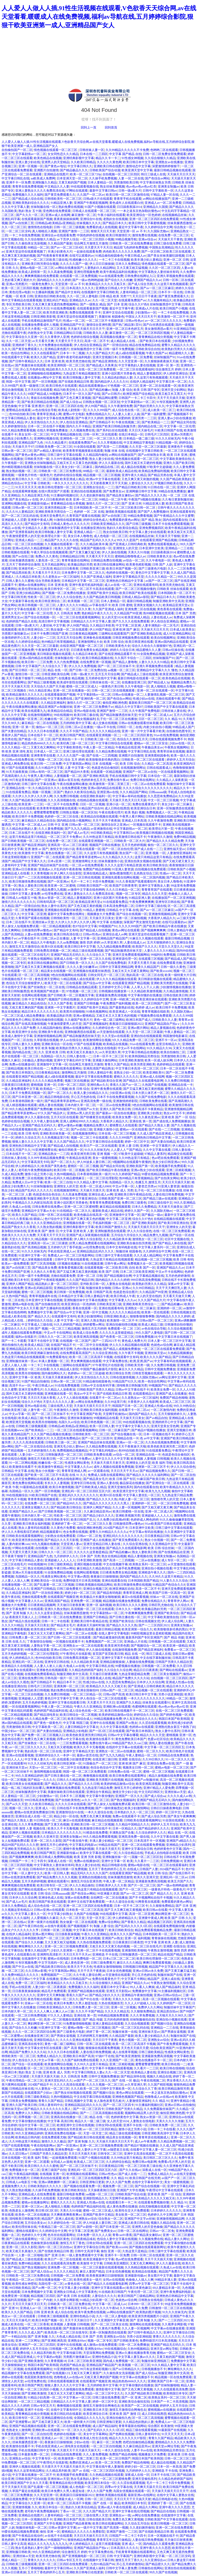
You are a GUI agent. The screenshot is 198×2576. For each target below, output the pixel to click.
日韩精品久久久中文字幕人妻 (91, 621)
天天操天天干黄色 (170, 239)
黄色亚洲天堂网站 (47, 979)
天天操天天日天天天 (181, 174)
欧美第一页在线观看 (155, 1312)
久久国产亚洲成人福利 (96, 576)
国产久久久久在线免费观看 (130, 621)
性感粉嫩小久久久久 (83, 259)
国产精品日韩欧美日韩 (130, 487)
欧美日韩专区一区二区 (59, 588)
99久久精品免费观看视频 (19, 430)
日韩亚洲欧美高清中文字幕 (160, 2133)
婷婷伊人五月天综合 (181, 759)
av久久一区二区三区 (95, 1800)
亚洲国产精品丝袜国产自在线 (48, 865)
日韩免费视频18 (146, 1336)
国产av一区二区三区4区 (67, 247)
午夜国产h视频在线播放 (144, 499)
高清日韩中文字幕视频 (53, 621)
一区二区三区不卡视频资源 (105, 320)
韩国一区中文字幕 (18, 381)
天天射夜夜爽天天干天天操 (108, 483)
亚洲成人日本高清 (134, 820)
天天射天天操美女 (170, 1206)
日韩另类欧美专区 (56, 1519)
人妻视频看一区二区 (68, 775)
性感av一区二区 (73, 320)
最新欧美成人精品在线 (121, 471)
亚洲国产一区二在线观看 (48, 857)
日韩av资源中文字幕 (62, 2527)
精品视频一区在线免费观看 (53, 1239)
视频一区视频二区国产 (47, 792)
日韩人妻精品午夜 (179, 930)
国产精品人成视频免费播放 (121, 1349)
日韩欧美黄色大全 (159, 556)
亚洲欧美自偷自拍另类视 (134, 1243)
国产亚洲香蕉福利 (21, 532)
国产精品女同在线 (183, 422)
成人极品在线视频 (133, 467)
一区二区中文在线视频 (92, 1344)
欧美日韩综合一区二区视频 (78, 1714)
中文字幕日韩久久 (79, 166)
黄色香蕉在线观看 (169, 609)
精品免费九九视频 (53, 889)
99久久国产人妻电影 (149, 1332)
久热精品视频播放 (179, 1353)
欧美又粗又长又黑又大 (170, 393)
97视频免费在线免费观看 (155, 1015)
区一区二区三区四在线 (43, 2068)
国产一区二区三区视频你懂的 (135, 588)
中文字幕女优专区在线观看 (43, 2048)
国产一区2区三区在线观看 (107, 1731)
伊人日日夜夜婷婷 (52, 499)
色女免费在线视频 (75, 1531)
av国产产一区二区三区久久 (92, 2080)
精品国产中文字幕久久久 (29, 861)
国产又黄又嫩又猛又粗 (84, 552)
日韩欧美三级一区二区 (100, 739)
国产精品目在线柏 (163, 2511)
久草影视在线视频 (46, 1040)
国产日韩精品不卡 (101, 422)
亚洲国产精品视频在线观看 (86, 1991)
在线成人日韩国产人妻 (142, 1869)
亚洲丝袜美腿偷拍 (79, 1418)
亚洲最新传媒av (38, 503)
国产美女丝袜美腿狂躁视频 (165, 255)
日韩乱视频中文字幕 (78, 2100)
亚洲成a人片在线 (146, 308)
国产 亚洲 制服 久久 (19, 1613)
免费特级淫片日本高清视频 (81, 1580)
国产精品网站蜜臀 (104, 397)
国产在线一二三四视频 (101, 755)
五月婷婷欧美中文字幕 (75, 723)
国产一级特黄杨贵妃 (109, 1808)
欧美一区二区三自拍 (58, 1182)
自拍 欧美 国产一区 (142, 1267)
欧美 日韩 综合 (114, 641)
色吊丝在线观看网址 (61, 2235)
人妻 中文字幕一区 (77, 767)
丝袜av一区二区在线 (164, 1596)
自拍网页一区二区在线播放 (109, 1897)
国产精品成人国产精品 (180, 958)
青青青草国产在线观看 (156, 889)
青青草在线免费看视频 (27, 186)
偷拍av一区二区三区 (50, 727)
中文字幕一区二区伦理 (179, 426)
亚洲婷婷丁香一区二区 (66, 1523)
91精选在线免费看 (95, 1832)
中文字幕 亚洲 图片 (31, 406)
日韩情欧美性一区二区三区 (63, 198)
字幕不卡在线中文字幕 (43, 1340)
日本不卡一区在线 (170, 292)
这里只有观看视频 (108, 2543)
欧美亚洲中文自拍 (24, 1031)
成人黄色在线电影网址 (66, 1479)
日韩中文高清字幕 (87, 2251)
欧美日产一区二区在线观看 (98, 1145)
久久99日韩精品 (143, 1288)
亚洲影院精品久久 (46, 2039)
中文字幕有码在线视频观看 (172, 1361)
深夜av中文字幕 (178, 1283)
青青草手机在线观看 (128, 198)
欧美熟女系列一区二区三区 (147, 1564)
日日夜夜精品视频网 (83, 633)
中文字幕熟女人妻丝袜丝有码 (158, 271)
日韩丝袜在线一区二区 (104, 682)
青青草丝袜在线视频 (171, 751)
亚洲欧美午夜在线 (50, 1031)
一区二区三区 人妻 (19, 1194)
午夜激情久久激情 (160, 836)
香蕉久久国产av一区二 (125, 1084)
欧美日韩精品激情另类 (173, 2088)
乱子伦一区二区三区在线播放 (117, 719)
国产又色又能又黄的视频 (85, 906)
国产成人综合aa (70, 402)
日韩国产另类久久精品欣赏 (173, 1661)
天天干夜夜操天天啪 (132, 1446)
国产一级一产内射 (40, 2300)
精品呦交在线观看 (179, 1153)
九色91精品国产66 (102, 2564)
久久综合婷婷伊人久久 (150, 1832)
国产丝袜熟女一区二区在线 (46, 987)
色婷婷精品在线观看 (170, 1064)
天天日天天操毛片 (141, 430)
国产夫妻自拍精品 (14, 731)
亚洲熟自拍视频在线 (92, 1877)
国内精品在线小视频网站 (74, 820)
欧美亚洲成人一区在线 (124, 1011)
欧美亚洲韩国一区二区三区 (66, 365)
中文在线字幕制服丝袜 (155, 1657)
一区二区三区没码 (18, 231)
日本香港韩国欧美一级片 (26, 1101)
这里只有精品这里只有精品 (27, 836)
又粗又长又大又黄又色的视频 (77, 462)
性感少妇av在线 (143, 698)
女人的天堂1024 (112, 617)
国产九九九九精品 (77, 828)
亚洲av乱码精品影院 (38, 1288)
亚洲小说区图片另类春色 (119, 373)
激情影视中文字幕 (108, 2389)
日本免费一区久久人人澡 (94, 2235)
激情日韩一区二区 (27, 674)
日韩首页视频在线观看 (147, 1373)
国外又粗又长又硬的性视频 (143, 462)
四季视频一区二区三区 (33, 2117)
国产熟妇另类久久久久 (149, 406)
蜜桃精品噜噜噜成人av (130, 556)
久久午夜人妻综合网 (45, 1121)
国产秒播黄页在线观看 (95, 1117)
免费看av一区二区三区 (179, 1649)
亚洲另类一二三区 (144, 418)
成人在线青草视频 (124, 2052)
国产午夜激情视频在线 (17, 2039)
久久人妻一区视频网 (126, 1507)
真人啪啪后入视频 (44, 231)
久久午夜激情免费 (120, 406)
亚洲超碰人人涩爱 (14, 519)
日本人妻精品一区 (100, 182)
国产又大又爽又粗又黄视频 (123, 1909)
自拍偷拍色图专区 (178, 731)
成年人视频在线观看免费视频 (22, 1332)
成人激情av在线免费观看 (100, 2344)
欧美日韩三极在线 (86, 714)
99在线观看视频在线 (85, 186)
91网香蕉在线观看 (147, 1901)
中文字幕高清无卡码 (35, 1162)
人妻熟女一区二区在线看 (32, 1369)
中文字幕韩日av (124, 832)
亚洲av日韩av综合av (167, 1995)
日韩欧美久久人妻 (95, 332)
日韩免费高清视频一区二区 (52, 950)
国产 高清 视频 (74, 2048)
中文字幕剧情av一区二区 (29, 154)
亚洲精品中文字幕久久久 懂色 (157, 670)
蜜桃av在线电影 (58, 1958)
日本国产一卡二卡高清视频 (169, 2401)
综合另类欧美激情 (47, 580)
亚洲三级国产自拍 (53, 2170)
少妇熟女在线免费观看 (59, 1535)
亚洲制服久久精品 (44, 182)
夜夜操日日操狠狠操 (104, 1576)
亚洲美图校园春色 (157, 755)
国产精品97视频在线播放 (148, 1430)
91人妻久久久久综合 (174, 1580)
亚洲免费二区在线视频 (140, 609)
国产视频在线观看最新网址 (147, 2247)
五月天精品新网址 (53, 564)
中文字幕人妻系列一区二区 (156, 1247)
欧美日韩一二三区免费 (36, 662)
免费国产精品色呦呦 (97, 869)
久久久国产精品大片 (100, 353)
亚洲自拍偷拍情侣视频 (47, 1019)
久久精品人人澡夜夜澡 (171, 780)
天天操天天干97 (23, 446)
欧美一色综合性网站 (15, 353)
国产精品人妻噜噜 (124, 662)
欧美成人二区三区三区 (175, 1401)
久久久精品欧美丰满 (94, 544)
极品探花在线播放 (132, 1483)
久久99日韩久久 (153, 1759)
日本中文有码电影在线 (121, 1247)
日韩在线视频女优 (183, 1312)
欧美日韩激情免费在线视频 (27, 881)
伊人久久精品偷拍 (81, 1885)
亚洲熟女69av (77, 2340)
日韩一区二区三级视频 (69, 227)
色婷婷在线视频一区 (120, 572)
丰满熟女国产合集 (121, 1832)
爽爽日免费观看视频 (15, 1629)
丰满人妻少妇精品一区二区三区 (111, 1840)
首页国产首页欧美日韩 (107, 1653)
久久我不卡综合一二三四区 (133, 658)
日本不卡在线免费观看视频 (170, 523)
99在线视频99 (63, 714)
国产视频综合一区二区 (146, 1645)
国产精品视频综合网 (118, 1275)
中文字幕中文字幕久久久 (133, 1426)
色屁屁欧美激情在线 (38, 2377)
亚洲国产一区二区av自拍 (140, 771)
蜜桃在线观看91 (58, 1881)
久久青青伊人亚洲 (56, 336)
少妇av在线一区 (180, 743)
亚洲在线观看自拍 (114, 1580)
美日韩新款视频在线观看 (54, 654)
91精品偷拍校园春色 (109, 255)
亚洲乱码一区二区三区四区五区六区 (86, 1491)
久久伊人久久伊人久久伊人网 (32, 796)
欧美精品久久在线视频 (17, 1666)
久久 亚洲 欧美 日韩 (51, 1052)
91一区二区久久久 (177, 1759)
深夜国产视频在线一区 (96, 548)
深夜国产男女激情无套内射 (142, 922)
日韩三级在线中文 (160, 1202)
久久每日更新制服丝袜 (177, 499)
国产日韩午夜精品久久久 (26, 361)
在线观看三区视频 (150, 958)
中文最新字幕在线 (21, 601)
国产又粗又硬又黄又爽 (157, 1507)
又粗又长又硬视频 (60, 1747)
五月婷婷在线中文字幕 (100, 678)
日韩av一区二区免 (89, 1535)
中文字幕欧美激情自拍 (175, 458)
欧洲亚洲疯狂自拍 (121, 1588)
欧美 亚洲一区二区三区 (82, 499)
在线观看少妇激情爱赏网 (74, 1759)
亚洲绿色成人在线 (50, 1897)
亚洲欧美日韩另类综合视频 (40, 263)
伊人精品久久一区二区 (53, 1129)
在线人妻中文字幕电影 (113, 1633)
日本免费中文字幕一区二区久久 (83, 572)
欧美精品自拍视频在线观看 (99, 816)
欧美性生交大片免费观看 (132, 2210)
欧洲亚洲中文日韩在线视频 (75, 2125)
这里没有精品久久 (168, 1044)
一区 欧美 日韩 (23, 296)
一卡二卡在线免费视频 (24, 235)
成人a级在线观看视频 (130, 353)
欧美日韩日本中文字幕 (138, 162)
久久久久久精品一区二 (160, 576)
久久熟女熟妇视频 (49, 1227)
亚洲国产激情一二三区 (73, 231)
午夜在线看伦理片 (111, 812)
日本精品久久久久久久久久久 (61, 1832)
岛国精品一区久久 (53, 1056)
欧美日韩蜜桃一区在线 (128, 1511)
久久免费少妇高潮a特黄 (113, 1519)
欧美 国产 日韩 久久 (178, 1918)
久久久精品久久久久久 (117, 857)
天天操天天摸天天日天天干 (92, 1405)
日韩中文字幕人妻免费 (24, 893)
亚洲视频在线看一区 (77, 1223)
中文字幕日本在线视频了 (175, 1336)
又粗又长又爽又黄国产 (86, 2373)
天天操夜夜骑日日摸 (101, 2190)
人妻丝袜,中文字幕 (52, 625)
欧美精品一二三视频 (54, 1088)
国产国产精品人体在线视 (169, 1243)
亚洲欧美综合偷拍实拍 (134, 2401)
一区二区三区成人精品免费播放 (24, 1015)
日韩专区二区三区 (110, 2153)
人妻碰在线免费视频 (140, 1661)
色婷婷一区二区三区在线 (61, 816)
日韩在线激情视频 (122, 1377)
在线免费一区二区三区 (173, 235)
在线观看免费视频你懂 (169, 1926)
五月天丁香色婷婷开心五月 (107, 1869)
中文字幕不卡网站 (133, 1978)
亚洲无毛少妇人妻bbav (69, 1446)
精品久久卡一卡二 (108, 158)
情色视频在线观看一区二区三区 (56, 150)
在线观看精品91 (143, 1393)
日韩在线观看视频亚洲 (63, 2381)
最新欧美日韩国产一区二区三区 (150, 702)
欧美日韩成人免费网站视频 (53, 1857)
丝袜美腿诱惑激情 (179, 223)
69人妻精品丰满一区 (166, 2287)
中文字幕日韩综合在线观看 (114, 743)
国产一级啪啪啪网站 (58, 2547)
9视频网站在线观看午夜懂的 (131, 1162)
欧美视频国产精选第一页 (48, 991)
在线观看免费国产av (132, 300)
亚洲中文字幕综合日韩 (137, 1848)
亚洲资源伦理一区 (124, 958)
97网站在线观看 (77, 190)
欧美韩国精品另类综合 (144, 1056)
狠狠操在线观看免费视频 (102, 2048)
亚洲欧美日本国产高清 (78, 2056)
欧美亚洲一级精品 (175, 1645)
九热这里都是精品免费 (134, 1674)
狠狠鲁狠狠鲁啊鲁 (142, 1316)
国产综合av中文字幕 (97, 983)
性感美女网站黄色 (77, 1462)
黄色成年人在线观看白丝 (126, 202)
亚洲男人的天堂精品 (55, 162)
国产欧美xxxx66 (161, 971)
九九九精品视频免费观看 (114, 946)
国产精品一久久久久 (41, 1779)
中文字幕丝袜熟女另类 (155, 182)
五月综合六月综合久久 (126, 1235)
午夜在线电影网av (43, 2145)
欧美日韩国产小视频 (174, 308)
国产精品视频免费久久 (155, 1470)
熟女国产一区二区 (131, 853)
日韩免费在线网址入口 (140, 276)
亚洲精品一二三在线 (179, 548)
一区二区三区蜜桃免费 (115, 2478)
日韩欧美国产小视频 (181, 869)
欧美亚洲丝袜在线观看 (151, 999)
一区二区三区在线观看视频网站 (78, 617)
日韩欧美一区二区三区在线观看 (143, 759)
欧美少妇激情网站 (90, 1316)
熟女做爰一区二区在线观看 (69, 629)
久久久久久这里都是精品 (116, 1332)
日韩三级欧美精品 (60, 1564)
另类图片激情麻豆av (15, 633)
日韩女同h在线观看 (109, 2125)
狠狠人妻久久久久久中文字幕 (32, 1141)
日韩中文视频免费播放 (160, 1369)
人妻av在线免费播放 (38, 934)
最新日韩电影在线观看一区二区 (139, 678)
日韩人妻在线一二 (79, 1056)
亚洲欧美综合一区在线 (56, 1044)
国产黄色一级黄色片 (47, 1722)
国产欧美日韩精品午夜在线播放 (164, 926)
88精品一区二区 (38, 247)
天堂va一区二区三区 (43, 1767)
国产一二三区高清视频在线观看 (40, 877)
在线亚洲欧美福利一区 (95, 796)
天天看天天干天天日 (100, 556)
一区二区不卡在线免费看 (61, 804)
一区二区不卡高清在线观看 (95, 588)
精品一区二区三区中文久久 (104, 2393)
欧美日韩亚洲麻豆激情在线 (40, 1353)
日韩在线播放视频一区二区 (53, 2279)
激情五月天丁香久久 (129, 2560)
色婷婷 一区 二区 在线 (89, 511)
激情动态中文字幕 (138, 166)
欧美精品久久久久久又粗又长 (106, 284)
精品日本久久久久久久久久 (40, 1011)
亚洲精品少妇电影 (75, 1731)
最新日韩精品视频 (139, 601)
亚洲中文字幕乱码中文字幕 (72, 1060)
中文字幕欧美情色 (69, 747)
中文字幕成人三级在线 (36, 1324)
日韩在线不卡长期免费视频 (75, 1808)
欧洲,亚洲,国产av (141, 1361)
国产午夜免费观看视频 (172, 2044)
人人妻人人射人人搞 (126, 414)
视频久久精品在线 (159, 2076)
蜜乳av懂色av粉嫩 (70, 1125)
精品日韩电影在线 (56, 1097)
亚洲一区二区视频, (124, 2007)
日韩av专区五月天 (43, 2405)
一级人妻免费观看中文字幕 (20, 1088)
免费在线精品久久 (98, 414)
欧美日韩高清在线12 (68, 934)
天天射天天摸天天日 (35, 308)
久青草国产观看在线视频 (83, 515)
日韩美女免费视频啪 (23, 2100)
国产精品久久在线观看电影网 (143, 1080)
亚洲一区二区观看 (37, 2161)
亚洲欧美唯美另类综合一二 (53, 511)
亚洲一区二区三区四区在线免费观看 (154, 219)
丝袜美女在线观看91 (21, 1670)
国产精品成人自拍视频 (95, 930)
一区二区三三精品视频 (64, 1328)
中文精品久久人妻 (56, 186)
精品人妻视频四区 (149, 373)
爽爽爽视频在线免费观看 (42, 276)
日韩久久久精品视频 (71, 1779)
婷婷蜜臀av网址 (94, 1324)
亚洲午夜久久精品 (134, 475)
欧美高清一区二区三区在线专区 (66, 2332)
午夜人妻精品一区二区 (179, 1031)
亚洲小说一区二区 (118, 804)
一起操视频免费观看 (63, 2157)
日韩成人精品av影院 (135, 597)
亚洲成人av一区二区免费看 (163, 202)
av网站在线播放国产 (157, 198)
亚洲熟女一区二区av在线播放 (116, 1751)
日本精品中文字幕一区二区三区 (83, 580)
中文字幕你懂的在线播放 (145, 995)
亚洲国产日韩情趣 (86, 1003)
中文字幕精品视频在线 (66, 434)
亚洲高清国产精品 (56, 1601)
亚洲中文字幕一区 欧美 (25, 1377)
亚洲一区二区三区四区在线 (64, 406)
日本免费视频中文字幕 (36, 2291)
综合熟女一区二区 (110, 2218)
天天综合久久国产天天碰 (48, 686)
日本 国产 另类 (185, 613)
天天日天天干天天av (124, 1470)
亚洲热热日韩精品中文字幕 (125, 580)
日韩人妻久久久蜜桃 (20, 580)
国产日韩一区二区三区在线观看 (70, 1637)
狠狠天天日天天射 (103, 231)
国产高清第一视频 (115, 2527)
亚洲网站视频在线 (46, 438)
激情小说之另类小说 (38, 1174)
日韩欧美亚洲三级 (92, 568)
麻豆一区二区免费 (109, 2442)
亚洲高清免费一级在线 (96, 1101)
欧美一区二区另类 (107, 2462)
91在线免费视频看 (63, 308)
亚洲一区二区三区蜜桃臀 (81, 1206)
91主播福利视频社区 (65, 495)
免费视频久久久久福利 (27, 194)
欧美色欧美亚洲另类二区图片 (167, 1446)
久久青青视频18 (41, 873)
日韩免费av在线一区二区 (125, 1771)
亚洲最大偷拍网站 (104, 1060)
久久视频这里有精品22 (17, 1909)
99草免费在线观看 (37, 1649)
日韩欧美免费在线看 (153, 1101)
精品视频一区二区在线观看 (153, 1690)
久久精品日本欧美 (28, 576)
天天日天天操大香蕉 (41, 1397)
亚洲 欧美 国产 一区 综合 (178, 1117)
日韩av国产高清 (114, 1694)
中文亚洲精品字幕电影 (139, 442)
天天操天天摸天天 (92, 1190)
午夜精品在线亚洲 (127, 747)
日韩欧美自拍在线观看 (46, 2178)
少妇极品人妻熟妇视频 (36, 1060)
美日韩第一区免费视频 (69, 1292)
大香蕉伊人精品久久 (162, 918)
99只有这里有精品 (21, 780)
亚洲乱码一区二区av (174, 1877)
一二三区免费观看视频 (72, 1743)
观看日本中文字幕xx (114, 1987)
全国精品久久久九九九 (89, 2417)
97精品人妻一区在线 (164, 194)
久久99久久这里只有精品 (166, 1576)
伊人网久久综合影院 (68, 873)
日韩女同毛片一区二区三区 (106, 975)
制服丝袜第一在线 (124, 2031)
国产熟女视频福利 (83, 719)
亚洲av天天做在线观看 (27, 1572)
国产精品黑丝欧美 (18, 572)
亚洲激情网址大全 (90, 641)
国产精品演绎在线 (133, 2076)
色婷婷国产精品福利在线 (51, 1710)
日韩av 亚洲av (121, 1288)
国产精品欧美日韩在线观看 (86, 2137)
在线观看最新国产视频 (36, 219)
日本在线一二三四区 (94, 154)
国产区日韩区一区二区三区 (27, 670)
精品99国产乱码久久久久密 (20, 1844)
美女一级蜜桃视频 (104, 1157)
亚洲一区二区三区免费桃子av (94, 706)
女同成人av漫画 (61, 2161)
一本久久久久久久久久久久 (70, 483)
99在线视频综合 (17, 1495)
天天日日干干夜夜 (144, 296)
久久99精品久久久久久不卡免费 (127, 150)
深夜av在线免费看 (77, 1897)
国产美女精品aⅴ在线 (23, 499)
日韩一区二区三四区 (71, 1084)
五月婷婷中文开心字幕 (114, 987)
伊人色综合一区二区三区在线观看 (103, 1698)
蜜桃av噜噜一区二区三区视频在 (89, 2027)
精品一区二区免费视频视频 (24, 910)
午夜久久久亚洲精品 (88, 1706)
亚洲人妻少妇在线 (27, 162)
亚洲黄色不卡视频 (180, 446)
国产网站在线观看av (173, 1670)
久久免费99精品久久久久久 (20, 1974)
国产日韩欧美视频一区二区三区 (23, 840)
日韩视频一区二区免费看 (136, 357)
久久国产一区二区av (91, 194)
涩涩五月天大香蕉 (27, 328)
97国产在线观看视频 (20, 767)
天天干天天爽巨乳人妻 (171, 1288)
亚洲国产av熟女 (126, 1722)
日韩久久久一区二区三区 (55, 1336)
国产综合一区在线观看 (27, 2064)
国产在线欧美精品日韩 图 (75, 381)
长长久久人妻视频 (56, 1483)
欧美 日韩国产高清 (99, 1292)
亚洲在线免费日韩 (30, 1678)
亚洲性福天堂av (174, 849)
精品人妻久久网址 (177, 2239)
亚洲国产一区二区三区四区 (36, 2344)
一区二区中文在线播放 (89, 1548)
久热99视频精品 (64, 1174)
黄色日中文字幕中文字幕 (152, 572)
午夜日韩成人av (135, 255)
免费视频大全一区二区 (142, 1263)
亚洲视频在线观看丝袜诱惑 (63, 910)
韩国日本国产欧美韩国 (174, 1718)
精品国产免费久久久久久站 (130, 1678)
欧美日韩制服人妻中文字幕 (81, 377)
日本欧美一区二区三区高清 (84, 1909)
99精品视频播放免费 (108, 1718)
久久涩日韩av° (22, 1978)
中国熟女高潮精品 (161, 247)
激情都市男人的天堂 (165, 1499)
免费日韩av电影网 (144, 2161)
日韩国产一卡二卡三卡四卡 (137, 397)
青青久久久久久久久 (167, 2336)
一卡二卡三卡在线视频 (114, 259)
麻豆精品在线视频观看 (115, 1206)
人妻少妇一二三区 (43, 637)
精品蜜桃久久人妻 (181, 353)
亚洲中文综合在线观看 (117, 312)
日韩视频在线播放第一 (114, 991)
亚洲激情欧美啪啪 (134, 1950)
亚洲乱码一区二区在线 (27, 1661)
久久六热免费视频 (66, 662)
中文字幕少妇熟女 (60, 1913)
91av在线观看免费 (111, 276)
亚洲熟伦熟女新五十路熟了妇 (175, 1726)
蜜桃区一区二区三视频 (83, 1166)
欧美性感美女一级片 (88, 2279)
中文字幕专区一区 (44, 2458)
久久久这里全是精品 (48, 1613)
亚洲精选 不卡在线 (105, 1954)
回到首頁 (111, 127)
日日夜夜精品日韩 (156, 1535)
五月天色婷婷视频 (133, 845)
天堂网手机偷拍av (115, 1414)
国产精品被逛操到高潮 (108, 1637)
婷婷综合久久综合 (40, 1320)
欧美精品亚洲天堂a (176, 605)
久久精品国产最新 (60, 243)
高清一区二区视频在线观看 (160, 1999)
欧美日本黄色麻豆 (138, 2287)
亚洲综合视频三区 (95, 1588)
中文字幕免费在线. (60, 698)
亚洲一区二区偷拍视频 (130, 918)
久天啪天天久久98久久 (171, 2015)
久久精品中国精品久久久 (132, 1824)
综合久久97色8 (138, 304)
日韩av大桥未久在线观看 (38, 2198)
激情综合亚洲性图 (98, 324)
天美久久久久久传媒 (126, 1999)
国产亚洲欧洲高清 (95, 775)
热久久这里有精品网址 (29, 2470)
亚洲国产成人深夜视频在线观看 (87, 1235)
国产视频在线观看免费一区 (82, 2186)
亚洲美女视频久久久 (147, 605)
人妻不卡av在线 (141, 2450)
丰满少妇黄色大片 (60, 251)
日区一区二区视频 (92, 804)
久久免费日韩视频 (66, 796)
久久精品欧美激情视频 (146, 991)
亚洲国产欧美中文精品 (102, 593)
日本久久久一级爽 (127, 1609)
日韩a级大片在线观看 (97, 198)
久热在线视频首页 (110, 2003)
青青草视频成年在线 (43, 1296)
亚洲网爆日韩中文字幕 (141, 491)
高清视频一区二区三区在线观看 (92, 1609)
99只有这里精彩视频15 (95, 2369)
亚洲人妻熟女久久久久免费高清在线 (40, 190)
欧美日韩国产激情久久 (111, 1227)
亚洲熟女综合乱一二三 (98, 487)
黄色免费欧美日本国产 (130, 1739)
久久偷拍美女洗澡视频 (30, 243)
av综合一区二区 (133, 560)
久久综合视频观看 (179, 1328)
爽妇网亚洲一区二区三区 (172, 1913)
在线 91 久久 (77, 1475)
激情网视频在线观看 (48, 1771)
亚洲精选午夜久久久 (152, 1572)
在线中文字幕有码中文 (147, 2182)
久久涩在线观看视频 (153, 1722)
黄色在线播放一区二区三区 (63, 853)
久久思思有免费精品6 (162, 796)
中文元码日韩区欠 (150, 1792)
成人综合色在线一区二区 (129, 410)
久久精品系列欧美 (43, 2352)
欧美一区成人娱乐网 (158, 1060)
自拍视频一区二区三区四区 (121, 174)
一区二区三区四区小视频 (97, 239)
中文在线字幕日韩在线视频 (92, 2096)
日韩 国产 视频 (38, 1328)
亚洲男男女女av (12, 617)
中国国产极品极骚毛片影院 (98, 1369)
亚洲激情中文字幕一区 (52, 1064)
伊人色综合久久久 (24, 2060)
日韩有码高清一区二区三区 (55, 901)
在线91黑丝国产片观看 (53, 491)
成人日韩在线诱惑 (117, 808)
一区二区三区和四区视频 (152, 332)
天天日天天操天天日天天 (29, 2304)
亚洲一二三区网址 (27, 2340)
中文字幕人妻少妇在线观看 (147, 532)
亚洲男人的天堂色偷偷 (147, 2226)
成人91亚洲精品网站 (177, 633)
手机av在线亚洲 (20, 1987)
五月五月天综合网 (69, 637)
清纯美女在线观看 (76, 2446)
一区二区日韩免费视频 (173, 1503)
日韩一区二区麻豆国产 (114, 1430)
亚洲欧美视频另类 (127, 1515)
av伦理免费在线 (52, 893)
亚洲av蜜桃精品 (84, 1015)
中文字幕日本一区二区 (171, 381)
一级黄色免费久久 (41, 284)
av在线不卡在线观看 (58, 2535)
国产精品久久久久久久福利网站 (148, 1475)
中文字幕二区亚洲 (128, 625)
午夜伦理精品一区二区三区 (24, 2080)
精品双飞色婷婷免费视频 (131, 247)
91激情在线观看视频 (68, 519)
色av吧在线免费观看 (165, 1157)
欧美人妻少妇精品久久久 (91, 1092)
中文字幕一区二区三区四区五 (164, 1747)
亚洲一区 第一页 (168, 365)
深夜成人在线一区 (66, 958)
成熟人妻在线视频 (50, 1105)
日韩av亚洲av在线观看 (49, 1909)
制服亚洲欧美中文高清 (168, 601)
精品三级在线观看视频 (87, 950)
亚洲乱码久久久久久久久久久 (78, 1495)
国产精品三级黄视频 (41, 682)
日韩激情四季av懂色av (36, 930)
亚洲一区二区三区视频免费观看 (66, 1946)
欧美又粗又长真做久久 (82, 1052)
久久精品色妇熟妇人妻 (117, 377)
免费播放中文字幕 (40, 1312)
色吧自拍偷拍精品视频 (138, 2442)
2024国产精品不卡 (115, 1527)
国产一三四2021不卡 (106, 1340)
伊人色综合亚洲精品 (88, 345)
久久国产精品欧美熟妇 (175, 479)
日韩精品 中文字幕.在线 (122, 910)
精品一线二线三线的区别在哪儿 (23, 1787)
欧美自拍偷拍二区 (172, 1052)
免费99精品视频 (184, 836)
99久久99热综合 (184, 1405)
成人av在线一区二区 (118, 584)
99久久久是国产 (127, 540)
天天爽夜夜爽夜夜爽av (66, 2214)
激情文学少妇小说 (62, 849)
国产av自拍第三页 (21, 223)
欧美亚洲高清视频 (86, 1336)
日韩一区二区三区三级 (179, 2458)
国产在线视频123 (57, 2373)
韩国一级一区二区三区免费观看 (84, 1771)
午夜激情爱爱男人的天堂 (23, 536)
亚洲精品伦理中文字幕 (69, 1288)
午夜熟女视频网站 (176, 747)
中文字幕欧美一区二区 (47, 1726)
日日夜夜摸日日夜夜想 (127, 1942)
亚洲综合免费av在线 (161, 1763)
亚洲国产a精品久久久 (180, 1840)
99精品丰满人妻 (166, 2279)
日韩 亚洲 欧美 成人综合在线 (53, 2312)
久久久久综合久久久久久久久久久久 (147, 788)
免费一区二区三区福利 (30, 1983)
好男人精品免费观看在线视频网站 (92, 1243)
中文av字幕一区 (123, 1186)
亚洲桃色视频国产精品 (127, 2096)
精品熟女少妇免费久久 (17, 438)
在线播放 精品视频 (71, 678)
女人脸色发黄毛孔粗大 (109, 2100)
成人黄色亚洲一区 (77, 1962)
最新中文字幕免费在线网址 (66, 914)
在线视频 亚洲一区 (52, 2174)
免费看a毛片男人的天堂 (174, 2161)
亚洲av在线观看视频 (20, 1755)
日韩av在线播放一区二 (127, 694)
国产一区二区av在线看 (81, 1633)
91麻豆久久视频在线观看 (146, 938)
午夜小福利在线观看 (111, 215)
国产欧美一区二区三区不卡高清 (46, 1475)
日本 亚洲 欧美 (54, 361)
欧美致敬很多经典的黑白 (103, 759)
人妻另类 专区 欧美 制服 (38, 1048)
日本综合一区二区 (160, 775)
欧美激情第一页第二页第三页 (109, 784)
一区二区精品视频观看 (55, 926)
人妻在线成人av (161, 617)
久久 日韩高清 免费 (67, 613)
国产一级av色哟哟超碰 (87, 280)
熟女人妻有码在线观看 (33, 1527)
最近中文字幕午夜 (131, 227)
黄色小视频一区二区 (132, 2039)
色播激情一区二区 (52, 288)
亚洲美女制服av (168, 186)
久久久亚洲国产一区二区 (117, 2060)
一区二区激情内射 (163, 1409)
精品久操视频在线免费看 (165, 1775)
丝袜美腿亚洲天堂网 (58, 1349)
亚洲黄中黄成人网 (40, 519)
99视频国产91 (108, 926)
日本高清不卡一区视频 (149, 1840)
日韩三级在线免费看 (168, 243)
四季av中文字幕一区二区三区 (149, 2283)
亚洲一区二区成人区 (159, 1511)
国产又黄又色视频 (56, 1824)
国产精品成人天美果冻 (101, 365)
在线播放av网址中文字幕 (44, 377)
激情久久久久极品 (53, 2141)
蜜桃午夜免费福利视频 (78, 1848)
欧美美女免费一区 (124, 1117)
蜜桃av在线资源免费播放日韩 (34, 1812)
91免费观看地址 (57, 1357)
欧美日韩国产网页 (72, 735)
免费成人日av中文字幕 (27, 1182)
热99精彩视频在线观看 (17, 467)
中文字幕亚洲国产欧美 (85, 1414)
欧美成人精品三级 (150, 1324)
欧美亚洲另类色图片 (15, 2178)
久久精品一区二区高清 (156, 763)
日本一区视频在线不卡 (158, 1434)
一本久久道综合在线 (99, 1812)
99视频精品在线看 (106, 1418)
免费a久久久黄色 (46, 556)
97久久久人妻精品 (60, 2015)
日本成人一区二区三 (48, 751)
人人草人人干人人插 (145, 987)
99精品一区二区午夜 (113, 499)
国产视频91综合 (161, 2023)
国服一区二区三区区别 (146, 1857)
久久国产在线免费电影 (111, 962)
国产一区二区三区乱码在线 (20, 515)
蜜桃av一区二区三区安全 (151, 743)
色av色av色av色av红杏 (141, 186)
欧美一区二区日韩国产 (147, 1003)
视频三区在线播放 (77, 1080)
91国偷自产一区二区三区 (100, 1763)
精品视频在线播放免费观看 (121, 1601)
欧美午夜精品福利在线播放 (118, 271)
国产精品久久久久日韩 (83, 1783)
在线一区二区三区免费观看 (97, 369)
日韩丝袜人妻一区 (91, 150)
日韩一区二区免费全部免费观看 (164, 154)
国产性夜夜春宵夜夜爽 (52, 255)
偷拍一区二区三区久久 (163, 845)
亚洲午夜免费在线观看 (106, 1088)
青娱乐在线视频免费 (45, 397)
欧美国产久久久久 (144, 946)
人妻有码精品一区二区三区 (138, 292)
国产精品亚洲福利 (33, 845)
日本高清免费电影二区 (118, 906)
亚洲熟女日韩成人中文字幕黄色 (117, 288)
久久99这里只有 (115, 1401)
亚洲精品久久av (80, 300)
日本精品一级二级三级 (138, 438)
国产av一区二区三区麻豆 (157, 288)
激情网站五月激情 (73, 1072)
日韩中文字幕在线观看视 (72, 1259)
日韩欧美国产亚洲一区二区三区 (120, 1198)
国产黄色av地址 (55, 166)
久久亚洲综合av (155, 2560)
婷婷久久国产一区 (137, 1210)
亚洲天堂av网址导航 (164, 2348)
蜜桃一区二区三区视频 (36, 1292)
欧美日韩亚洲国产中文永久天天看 (25, 2482)
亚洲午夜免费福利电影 (175, 2291)
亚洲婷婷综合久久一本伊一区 (55, 1755)
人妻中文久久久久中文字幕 (110, 1458)
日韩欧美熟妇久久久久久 (45, 2186)
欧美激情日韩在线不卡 (130, 836)
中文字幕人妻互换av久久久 (136, 2356)
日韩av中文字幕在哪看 (123, 1735)
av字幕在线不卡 (100, 605)
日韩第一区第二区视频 (56, 1930)
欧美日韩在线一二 (37, 1068)
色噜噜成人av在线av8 (158, 2096)
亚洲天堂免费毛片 (52, 515)
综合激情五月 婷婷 (168, 369)
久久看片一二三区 (146, 1861)
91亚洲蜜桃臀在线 (44, 1149)
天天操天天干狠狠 (167, 536)
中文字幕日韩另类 (14, 597)
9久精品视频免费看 (15, 2499)
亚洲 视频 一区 (155, 853)
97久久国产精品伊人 (52, 1113)
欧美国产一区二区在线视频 (140, 2405)
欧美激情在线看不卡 (23, 1466)
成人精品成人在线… (124, 341)
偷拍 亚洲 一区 (111, 2251)
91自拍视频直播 (92, 1263)
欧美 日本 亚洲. (177, 454)
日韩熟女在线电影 (150, 2300)
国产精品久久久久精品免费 (164, 840)
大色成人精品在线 (68, 2336)
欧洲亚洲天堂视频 (18, 1422)
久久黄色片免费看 (63, 1527)
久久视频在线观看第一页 (61, 544)
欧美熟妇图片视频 (148, 2312)
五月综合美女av (35, 2222)
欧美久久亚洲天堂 (46, 1836)
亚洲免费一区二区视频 (86, 1601)
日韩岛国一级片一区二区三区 (64, 1678)
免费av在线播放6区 (22, 1064)
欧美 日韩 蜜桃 (122, 605)
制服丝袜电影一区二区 (31, 2527)
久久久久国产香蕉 (60, 1003)
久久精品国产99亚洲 (128, 613)
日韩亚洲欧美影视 (43, 316)
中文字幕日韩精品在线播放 (140, 1052)
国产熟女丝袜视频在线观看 (73, 2092)
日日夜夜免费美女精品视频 (90, 649)
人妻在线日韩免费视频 (168, 1194)
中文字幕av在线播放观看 (168, 2328)
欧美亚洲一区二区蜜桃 (59, 885)
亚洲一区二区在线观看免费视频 (143, 1844)
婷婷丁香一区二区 (98, 2031)
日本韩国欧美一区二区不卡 (92, 507)
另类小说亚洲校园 (170, 1694)
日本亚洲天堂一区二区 (72, 178)
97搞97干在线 (105, 2056)
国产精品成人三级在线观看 (139, 674)
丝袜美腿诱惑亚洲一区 (27, 2442)
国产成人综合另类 (140, 284)
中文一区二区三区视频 (163, 800)
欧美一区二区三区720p (85, 174)
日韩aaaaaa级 (157, 792)
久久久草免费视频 (30, 1824)
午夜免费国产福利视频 (115, 1003)
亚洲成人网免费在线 (15, 763)
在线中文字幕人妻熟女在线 (175, 2495)
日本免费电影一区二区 (86, 1958)
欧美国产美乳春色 (53, 1166)
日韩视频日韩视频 (135, 1966)
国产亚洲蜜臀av (20, 2421)
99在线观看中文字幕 (15, 357)
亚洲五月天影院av (118, 1991)
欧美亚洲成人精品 (72, 479)
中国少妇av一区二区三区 (18, 1731)
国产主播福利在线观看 (55, 1308)
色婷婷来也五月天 (93, 780)
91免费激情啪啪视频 (77, 2023)
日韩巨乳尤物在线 (160, 1605)
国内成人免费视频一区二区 (121, 2361)
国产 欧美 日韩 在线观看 (73, 2295)
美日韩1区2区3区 (46, 2210)
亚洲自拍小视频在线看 (156, 1568)
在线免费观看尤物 (73, 788)
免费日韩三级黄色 (134, 1202)
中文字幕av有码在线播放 (129, 796)
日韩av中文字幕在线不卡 (132, 1389)
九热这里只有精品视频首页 (81, 373)
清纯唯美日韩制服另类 (131, 1385)
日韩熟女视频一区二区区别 (101, 402)
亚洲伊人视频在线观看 (24, 1832)
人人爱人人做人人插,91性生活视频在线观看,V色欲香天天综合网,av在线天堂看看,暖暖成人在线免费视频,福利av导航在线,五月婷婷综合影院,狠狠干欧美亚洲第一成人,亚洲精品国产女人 (99, 17)
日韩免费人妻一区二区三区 (27, 1637)
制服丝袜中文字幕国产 (179, 2007)
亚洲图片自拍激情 (46, 170)
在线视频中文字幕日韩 (98, 2560)
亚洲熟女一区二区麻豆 (140, 1308)
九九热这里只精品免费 (176, 1495)
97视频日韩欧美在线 (168, 483)
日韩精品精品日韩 (72, 556)
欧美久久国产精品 (43, 357)
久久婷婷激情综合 (14, 426)
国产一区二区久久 (60, 1092)
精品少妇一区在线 (66, 1816)
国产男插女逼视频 (173, 2031)
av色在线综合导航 (44, 410)
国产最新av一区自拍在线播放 (116, 1113)
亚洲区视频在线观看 (88, 1564)
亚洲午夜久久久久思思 (174, 2507)
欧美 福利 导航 (162, 1462)
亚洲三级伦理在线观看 (78, 751)
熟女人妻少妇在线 (101, 458)
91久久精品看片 (56, 442)
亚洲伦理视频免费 (86, 271)
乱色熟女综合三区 (146, 873)
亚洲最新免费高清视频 (111, 995)
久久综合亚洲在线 (104, 1353)
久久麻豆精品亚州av (97, 1511)
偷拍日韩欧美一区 (70, 1149)
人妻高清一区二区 (47, 560)
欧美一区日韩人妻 (102, 1426)
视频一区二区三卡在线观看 (89, 1137)
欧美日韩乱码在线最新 (66, 2413)
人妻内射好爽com (18, 1544)
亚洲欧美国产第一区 (140, 1166)
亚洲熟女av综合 (158, 2039)
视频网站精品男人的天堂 (142, 2113)
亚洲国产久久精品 (128, 1702)
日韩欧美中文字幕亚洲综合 (78, 1198)
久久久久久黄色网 (109, 162)
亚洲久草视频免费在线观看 (175, 276)
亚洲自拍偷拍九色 (118, 2417)
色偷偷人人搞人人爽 (140, 2279)
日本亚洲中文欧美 (151, 548)
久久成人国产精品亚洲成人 (155, 1133)
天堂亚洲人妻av (71, 1544)
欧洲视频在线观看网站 (82, 2174)
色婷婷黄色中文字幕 (168, 1848)
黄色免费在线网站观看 (27, 1483)
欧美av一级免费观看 (15, 1263)
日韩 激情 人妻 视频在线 (29, 1828)
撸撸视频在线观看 (95, 1775)
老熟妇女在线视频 (115, 219)
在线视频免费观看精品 (40, 1674)
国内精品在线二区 (150, 426)
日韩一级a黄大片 (129, 190)
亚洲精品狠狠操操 (112, 1661)
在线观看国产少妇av (39, 2092)
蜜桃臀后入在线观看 (123, 1125)
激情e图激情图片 (120, 873)
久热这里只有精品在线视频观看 (111, 1259)
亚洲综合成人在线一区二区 (33, 1816)
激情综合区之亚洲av (115, 824)
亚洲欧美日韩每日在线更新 (84, 2572)
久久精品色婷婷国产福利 (86, 1670)
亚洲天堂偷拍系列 (120, 1487)
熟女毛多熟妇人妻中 (84, 2478)
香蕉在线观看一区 (88, 849)
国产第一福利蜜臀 (153, 414)
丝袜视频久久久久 (88, 223)
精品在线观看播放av (92, 385)
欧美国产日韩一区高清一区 (167, 1592)
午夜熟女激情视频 (160, 1950)
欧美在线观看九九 (33, 710)
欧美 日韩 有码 (28, 1133)
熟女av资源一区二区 (52, 897)
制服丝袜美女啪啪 (98, 1288)
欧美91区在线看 (52, 946)
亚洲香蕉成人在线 (98, 1678)
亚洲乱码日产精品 (55, 300)
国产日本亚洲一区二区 (27, 1097)
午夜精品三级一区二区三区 (56, 2226)
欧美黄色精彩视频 (138, 564)
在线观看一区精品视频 (105, 771)
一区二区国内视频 (152, 877)
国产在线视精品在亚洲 (173, 1552)
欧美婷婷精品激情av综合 (115, 1714)
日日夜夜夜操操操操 (26, 1991)
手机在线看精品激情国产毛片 (41, 320)
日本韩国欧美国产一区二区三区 (43, 1938)
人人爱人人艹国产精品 (126, 1149)
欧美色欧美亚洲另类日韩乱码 (86, 1735)
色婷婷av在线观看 (141, 1726)
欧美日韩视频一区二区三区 (36, 605)
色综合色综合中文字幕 (105, 1767)
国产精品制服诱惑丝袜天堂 (118, 714)
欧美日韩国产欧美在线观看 (137, 593)
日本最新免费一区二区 (33, 2454)
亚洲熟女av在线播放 (169, 162)
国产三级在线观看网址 (21, 2239)
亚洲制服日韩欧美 (18, 2552)
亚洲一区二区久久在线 (95, 958)
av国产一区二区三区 (159, 580)
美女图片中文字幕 (160, 2275)
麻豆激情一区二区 (83, 215)
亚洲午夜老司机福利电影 (74, 357)
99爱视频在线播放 (127, 1666)
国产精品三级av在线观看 (160, 1198)
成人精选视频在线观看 (21, 1105)
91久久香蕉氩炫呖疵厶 (26, 1218)
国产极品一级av (152, 1214)
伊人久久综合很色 (69, 597)
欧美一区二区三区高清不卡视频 (91, 1357)
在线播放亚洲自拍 (93, 528)
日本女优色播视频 (119, 1970)
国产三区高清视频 (43, 1263)
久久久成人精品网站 (148, 1255)
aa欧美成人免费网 (43, 178)
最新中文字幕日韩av (103, 190)
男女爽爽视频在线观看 (86, 1361)
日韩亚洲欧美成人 (116, 1316)
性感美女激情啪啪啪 (107, 1966)
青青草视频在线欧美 (155, 1011)
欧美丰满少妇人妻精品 (146, 259)
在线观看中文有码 (63, 1316)
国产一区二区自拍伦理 (117, 849)
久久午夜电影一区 (158, 560)
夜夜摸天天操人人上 (23, 1617)
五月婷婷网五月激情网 (92, 2035)
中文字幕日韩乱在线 (15, 178)
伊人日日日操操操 (101, 263)
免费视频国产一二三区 (56, 1974)
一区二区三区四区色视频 (107, 2470)
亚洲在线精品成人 (95, 873)
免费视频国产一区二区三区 (104, 1641)
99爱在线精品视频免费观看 (160, 1174)
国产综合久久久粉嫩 (118, 280)
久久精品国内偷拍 (95, 454)
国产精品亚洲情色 (104, 361)
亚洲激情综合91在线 (70, 1812)
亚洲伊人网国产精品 (20, 1283)
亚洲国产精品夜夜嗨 (77, 2523)
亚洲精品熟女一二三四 (53, 1153)
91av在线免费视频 (166, 735)
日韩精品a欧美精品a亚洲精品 (55, 223)
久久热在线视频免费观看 (162, 1442)
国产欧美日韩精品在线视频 (40, 402)
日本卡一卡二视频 (72, 353)
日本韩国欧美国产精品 (143, 1580)
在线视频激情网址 (133, 767)
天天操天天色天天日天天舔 (127, 800)
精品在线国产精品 (170, 1954)
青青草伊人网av (178, 1601)
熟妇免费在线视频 (70, 206)
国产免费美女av (114, 491)
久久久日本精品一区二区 (123, 889)
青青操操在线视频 (163, 1938)
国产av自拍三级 (23, 556)
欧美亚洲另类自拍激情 (27, 1540)
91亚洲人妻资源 (123, 869)
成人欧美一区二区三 (161, 410)
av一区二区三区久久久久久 (163, 320)
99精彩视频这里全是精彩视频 (151, 1633)
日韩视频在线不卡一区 (17, 979)
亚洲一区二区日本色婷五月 (124, 328)
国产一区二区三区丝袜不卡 (116, 666)
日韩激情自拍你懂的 (178, 1324)
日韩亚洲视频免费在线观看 (130, 637)
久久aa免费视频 (67, 942)
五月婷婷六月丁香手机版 (65, 1247)
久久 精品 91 (173, 719)
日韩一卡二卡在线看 (55, 1621)
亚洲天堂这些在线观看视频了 (26, 251)
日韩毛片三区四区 (157, 434)
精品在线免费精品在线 (144, 345)
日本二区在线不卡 (21, 832)
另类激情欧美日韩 (126, 182)
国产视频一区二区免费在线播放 (63, 593)
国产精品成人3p (158, 682)
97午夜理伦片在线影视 (107, 1365)
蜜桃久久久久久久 (126, 1076)
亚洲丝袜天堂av (155, 1353)
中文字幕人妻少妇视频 (74, 2287)
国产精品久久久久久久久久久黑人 (106, 1503)
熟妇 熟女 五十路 (30, 211)
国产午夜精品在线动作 (27, 2535)
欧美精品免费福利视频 (153, 471)
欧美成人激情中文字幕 (17, 1036)
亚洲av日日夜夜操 (24, 869)
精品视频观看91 (51, 1531)
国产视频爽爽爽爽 (153, 930)
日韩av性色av (134, 320)
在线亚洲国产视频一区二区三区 (82, 645)
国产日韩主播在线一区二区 (127, 1617)
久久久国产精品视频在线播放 (51, 1434)
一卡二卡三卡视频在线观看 (75, 1629)
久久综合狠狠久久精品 (160, 158)
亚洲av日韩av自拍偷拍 (180, 2104)
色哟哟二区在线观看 (164, 150)
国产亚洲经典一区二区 (90, 698)
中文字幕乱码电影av (103, 1450)
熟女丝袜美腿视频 (112, 186)
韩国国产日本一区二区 (127, 1405)
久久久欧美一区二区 (85, 2088)
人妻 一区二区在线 (131, 178)
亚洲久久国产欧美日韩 (178, 462)
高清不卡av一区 (20, 1385)
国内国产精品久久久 (142, 1414)
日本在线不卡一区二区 (43, 735)
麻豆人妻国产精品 (92, 2271)
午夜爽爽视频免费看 (139, 1613)
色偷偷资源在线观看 (45, 2243)
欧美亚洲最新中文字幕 (98, 2259)
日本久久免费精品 (127, 263)
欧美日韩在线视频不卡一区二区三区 (129, 1710)
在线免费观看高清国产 (75, 1353)
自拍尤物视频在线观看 (154, 2206)
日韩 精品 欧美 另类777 (115, 296)
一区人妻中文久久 (30, 1873)
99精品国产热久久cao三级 (129, 1743)
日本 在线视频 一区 (105, 763)
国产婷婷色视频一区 (174, 1714)
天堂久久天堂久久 (170, 946)
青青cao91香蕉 (122, 2235)
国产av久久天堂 (16, 1804)
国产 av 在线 (80, 2470)
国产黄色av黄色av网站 (30, 454)
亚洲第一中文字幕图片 (59, 1007)
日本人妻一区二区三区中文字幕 (169, 1340)
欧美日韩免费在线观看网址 (128, 1775)
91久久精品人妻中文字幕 (91, 1182)
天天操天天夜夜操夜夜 (57, 1377)
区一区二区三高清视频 (33, 975)
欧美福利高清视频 (14, 2300)
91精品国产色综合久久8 (169, 1584)
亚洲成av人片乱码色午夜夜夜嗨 (59, 869)
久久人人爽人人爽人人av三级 (54, 2011)
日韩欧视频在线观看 (15, 552)
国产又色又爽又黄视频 (75, 397)
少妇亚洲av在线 (120, 1092)
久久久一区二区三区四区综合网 (33, 2031)
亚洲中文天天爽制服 (51, 1995)
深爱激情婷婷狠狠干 (166, 166)
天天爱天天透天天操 (142, 962)
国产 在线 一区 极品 (125, 2080)
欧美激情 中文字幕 (31, 853)
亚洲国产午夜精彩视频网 (91, 202)
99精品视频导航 (126, 239)
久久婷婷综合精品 (27, 641)
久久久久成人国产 (30, 2332)
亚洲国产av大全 (87, 1109)
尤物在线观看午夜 (14, 332)
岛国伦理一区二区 (50, 2283)
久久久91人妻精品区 (20, 511)
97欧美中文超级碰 (159, 467)
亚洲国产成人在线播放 (171, 1393)
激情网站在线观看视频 (144, 2324)
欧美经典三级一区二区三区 (75, 743)
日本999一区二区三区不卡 (145, 2304)
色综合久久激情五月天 (132, 739)
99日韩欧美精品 (101, 832)
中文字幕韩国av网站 (77, 763)
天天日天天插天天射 (176, 1182)
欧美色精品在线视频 (48, 158)
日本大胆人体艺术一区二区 (150, 1092)
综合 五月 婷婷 (74, 759)
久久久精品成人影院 (65, 1369)
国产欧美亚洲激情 (127, 2056)
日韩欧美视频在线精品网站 (164, 816)
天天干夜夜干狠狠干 (20, 678)
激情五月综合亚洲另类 (86, 1881)
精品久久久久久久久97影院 (128, 2438)
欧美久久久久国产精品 (155, 1357)
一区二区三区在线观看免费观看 (163, 1349)
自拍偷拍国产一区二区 (17, 150)
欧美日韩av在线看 (155, 1909)
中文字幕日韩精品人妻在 (19, 418)
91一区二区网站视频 (23, 1462)
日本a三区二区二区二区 (119, 1958)
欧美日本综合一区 (51, 2507)
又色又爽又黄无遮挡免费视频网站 (55, 304)
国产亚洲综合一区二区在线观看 (168, 1483)
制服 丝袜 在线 (114, 450)
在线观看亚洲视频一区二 (103, 735)
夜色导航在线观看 (40, 1999)
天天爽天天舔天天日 (148, 2487)
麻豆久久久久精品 (131, 1369)
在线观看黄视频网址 (38, 2369)
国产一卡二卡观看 (14, 1340)
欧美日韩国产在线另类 (144, 2178)
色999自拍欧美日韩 (22, 414)
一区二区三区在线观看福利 (135, 369)
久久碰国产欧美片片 (78, 1019)
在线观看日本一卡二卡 (121, 2202)
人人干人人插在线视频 (72, 1397)
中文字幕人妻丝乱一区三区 (141, 1495)
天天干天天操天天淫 (15, 686)
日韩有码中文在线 (42, 1869)
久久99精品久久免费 (134, 2308)
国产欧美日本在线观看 (155, 341)
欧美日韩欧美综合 (155, 865)
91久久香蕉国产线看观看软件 (136, 881)
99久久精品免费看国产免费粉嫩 (30, 1109)
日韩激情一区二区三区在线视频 (170, 2308)
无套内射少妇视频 (69, 2198)
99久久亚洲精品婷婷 (29, 1775)
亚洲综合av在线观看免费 (58, 235)
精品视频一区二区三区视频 (101, 475)
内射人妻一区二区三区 (134, 1499)
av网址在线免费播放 (89, 1401)
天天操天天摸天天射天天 (108, 1462)
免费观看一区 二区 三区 (124, 1328)
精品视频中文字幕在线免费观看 (23, 2373)
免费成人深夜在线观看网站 (106, 1475)
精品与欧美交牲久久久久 (71, 389)
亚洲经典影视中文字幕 (78, 158)
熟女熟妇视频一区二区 (21, 471)
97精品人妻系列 (155, 1153)
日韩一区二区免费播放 (133, 2344)
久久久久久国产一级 (74, 263)
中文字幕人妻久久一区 (40, 1759)
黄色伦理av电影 (20, 292)
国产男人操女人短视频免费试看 (109, 1804)
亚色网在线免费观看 (57, 211)
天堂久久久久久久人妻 (58, 1401)
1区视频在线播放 (68, 1263)
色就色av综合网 (161, 1344)
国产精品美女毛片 (95, 1479)
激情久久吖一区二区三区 (103, 503)
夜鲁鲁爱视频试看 (70, 1267)
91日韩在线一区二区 (162, 487)
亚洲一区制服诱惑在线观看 (175, 808)
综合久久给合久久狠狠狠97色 (152, 645)
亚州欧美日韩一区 (92, 1283)
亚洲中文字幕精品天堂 (128, 576)
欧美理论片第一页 (53, 536)
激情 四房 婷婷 (90, 942)
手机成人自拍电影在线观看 (163, 1852)
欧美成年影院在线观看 (72, 682)
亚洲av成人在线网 (57, 215)
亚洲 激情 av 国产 (36, 849)
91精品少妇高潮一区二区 (97, 2300)
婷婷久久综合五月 (27, 1137)
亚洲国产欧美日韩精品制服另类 (114, 426)
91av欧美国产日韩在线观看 (163, 1523)
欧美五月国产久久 (18, 1149)
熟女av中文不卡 (174, 1113)
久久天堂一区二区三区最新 (147, 446)
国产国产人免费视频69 (153, 511)
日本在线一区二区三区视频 (117, 1133)
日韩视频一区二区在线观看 (166, 1641)
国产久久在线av (130, 2170)
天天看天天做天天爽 (177, 1296)
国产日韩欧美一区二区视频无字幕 (71, 995)
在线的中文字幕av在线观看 (124, 1747)
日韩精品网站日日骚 (68, 332)
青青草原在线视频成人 (153, 2137)
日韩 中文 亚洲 (58, 824)
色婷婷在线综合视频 (85, 336)
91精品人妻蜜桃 (94, 910)
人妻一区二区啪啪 (30, 2255)
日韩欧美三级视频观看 (31, 1426)
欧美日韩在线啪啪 (172, 2068)
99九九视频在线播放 (45, 1544)
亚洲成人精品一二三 (88, 532)
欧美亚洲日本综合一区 (100, 2482)
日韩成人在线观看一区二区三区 (94, 211)
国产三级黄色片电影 (152, 568)
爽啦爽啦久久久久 (30, 1946)
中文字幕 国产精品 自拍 (125, 154)
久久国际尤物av (158, 231)
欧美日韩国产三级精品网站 (136, 2295)
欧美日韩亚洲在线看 (139, 641)
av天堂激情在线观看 (111, 1031)
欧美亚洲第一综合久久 (137, 1629)
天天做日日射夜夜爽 (71, 1605)
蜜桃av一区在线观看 (133, 1129)
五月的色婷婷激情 (177, 1275)
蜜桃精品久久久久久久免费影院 (83, 2531)
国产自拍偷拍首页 (47, 1304)
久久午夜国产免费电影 (144, 710)
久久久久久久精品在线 (104, 731)
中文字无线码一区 (50, 1962)
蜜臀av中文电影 (73, 414)
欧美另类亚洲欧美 (55, 312)
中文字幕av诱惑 (78, 1576)
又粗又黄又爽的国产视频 (26, 1007)
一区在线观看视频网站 (173, 771)
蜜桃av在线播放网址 (32, 584)
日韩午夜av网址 (115, 1263)
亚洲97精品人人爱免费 (158, 1787)
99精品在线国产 (46, 678)
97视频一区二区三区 (49, 759)
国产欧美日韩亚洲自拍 (173, 1223)
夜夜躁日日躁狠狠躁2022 (126, 1023)
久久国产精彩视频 (160, 2084)
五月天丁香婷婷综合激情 (23, 564)
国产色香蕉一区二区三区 (117, 1336)
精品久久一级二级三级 (90, 2121)
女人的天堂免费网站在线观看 (29, 1479)
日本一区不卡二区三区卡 (110, 1056)
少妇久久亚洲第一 (63, 1950)
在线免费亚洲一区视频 (95, 662)
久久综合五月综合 (137, 2523)
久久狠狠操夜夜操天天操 (161, 361)
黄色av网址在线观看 (126, 930)
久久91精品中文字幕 (49, 767)
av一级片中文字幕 (90, 2527)
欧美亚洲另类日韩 (83, 1153)
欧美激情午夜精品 (50, 1466)
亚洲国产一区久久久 (129, 1796)
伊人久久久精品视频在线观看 (116, 979)
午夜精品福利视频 (25, 2174)
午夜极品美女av (152, 747)
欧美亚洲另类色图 (117, 1645)
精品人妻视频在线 (162, 1027)
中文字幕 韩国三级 (76, 1722)
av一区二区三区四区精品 (100, 2129)
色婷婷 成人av (144, 1007)
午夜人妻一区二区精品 (98, 747)
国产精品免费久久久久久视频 (57, 1877)
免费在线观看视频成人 (163, 544)
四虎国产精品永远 (72, 2365)
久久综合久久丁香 (54, 666)
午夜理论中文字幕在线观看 (165, 2190)
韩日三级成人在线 (153, 174)
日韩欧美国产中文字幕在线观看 (166, 706)
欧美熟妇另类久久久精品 (178, 349)
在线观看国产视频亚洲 (63, 1596)
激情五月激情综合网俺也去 (101, 2405)
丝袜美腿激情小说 (110, 861)
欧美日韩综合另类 (118, 1373)
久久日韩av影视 (36, 1970)
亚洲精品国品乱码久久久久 (96, 1251)
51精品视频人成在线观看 (78, 979)
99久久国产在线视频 (163, 2572)
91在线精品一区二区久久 (74, 1210)
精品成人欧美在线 (14, 1316)
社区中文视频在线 (177, 1239)
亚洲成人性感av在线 (158, 1405)
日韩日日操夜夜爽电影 (166, 1808)
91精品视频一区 (167, 442)
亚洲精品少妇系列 (178, 1844)
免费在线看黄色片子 (146, 804)
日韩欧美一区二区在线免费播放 (131, 243)
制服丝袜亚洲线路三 (155, 2361)
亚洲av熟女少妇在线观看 (18, 808)
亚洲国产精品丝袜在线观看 (96, 1442)
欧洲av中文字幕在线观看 (103, 479)
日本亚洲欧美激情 (131, 1060)
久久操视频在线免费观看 (77, 2389)
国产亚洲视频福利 (95, 1023)
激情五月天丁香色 (72, 2243)
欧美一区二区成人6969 (95, 1186)
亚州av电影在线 (84, 710)
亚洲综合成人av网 (114, 934)
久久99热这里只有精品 (98, 836)
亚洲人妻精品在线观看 (107, 2023)
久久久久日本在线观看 (43, 731)
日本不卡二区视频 (72, 1796)
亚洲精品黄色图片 (56, 349)
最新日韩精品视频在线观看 (172, 170)
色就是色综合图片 (125, 1292)
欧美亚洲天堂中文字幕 (137, 170)
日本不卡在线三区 (163, 2474)
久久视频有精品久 (159, 300)
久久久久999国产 (99, 410)
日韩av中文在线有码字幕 (98, 1385)
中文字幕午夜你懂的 (100, 1796)
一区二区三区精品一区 (86, 1694)
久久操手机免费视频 (103, 178)
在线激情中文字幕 (33, 1958)
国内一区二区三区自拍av (55, 2247)
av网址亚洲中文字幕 (173, 1377)
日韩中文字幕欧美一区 (158, 190)
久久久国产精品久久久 (69, 1141)
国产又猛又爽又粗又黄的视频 (143, 1088)
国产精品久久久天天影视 (61, 1540)
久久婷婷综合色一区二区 (109, 1027)
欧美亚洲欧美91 (154, 1072)
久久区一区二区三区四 (164, 267)
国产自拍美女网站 (166, 1178)
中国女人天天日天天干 (140, 316)
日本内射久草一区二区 (24, 889)
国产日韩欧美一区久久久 (77, 962)
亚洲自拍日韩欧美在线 (49, 296)
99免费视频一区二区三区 (19, 2462)
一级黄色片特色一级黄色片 (33, 475)
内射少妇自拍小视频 (157, 727)
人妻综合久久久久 (140, 483)
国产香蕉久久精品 (133, 1922)
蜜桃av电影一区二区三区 (37, 267)
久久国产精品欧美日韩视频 (101, 597)
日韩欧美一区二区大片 (129, 840)
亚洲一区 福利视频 (99, 1605)
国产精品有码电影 (109, 1592)
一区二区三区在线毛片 (33, 954)
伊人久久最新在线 (111, 462)
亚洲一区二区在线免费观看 (174, 2527)
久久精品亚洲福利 (53, 702)
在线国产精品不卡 (63, 1344)
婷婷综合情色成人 (95, 519)
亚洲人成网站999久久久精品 (79, 1121)
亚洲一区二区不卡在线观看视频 (98, 1950)
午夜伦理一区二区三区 (143, 2291)
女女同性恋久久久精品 (63, 154)
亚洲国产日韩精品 (43, 1588)
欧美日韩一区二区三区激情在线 (127, 194)
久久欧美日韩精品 (83, 162)
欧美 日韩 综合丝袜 (161, 1548)
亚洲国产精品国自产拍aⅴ (162, 1023)
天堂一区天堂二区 (98, 1918)
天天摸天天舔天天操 (45, 2076)
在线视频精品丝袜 (174, 215)
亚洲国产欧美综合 (166, 1613)
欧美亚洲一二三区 (30, 804)
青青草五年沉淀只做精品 (114, 2539)
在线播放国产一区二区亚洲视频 (173, 897)
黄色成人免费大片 (134, 1340)
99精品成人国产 (183, 727)
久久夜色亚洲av (149, 1117)
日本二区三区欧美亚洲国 (137, 1271)
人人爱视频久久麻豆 (45, 1918)
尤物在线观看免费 (63, 1275)
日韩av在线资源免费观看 (18, 1877)
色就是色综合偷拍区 (105, 767)
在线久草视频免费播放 (53, 430)
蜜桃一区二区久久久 (151, 1751)
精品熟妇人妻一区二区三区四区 (57, 1283)
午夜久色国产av (156, 353)
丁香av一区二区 (70, 2511)
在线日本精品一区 (131, 434)
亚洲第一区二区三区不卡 (152, 1466)
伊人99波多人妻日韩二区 (94, 1162)
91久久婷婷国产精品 (126, 1174)
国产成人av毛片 (78, 832)
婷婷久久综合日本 (122, 649)
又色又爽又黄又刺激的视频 (140, 479)
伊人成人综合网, (172, 1621)
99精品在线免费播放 (172, 491)
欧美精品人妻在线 (143, 2072)
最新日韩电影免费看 (71, 2194)
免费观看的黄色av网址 (124, 519)
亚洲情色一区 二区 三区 (76, 438)
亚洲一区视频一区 (30, 166)
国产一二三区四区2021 (153, 1625)
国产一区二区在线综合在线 (33, 1446)
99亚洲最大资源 (108, 1893)
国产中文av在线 (23, 1966)
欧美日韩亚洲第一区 (68, 1763)
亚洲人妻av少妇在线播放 (175, 418)
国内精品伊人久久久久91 (112, 381)
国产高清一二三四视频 (112, 446)
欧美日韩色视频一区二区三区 (101, 1422)
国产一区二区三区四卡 (97, 1438)
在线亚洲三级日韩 (104, 1759)
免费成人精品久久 (49, 2056)
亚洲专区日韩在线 (167, 901)
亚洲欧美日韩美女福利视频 (98, 1409)
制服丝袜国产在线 (170, 1974)
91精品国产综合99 (91, 808)
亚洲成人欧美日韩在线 (133, 2222)
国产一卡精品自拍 (14, 2336)
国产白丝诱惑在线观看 (158, 324)
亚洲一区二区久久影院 (46, 1840)
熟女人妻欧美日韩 (30, 885)
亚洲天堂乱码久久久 (58, 2080)
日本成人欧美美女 (182, 629)
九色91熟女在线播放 (88, 1349)
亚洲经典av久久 (97, 1084)
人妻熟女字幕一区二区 (46, 1645)
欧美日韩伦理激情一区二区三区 (60, 487)
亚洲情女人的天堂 (125, 548)
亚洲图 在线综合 (130, 1759)
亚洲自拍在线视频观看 (86, 491)
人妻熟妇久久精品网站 (99, 267)
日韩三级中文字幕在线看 (64, 454)
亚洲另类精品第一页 (58, 507)
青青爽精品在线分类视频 (155, 336)
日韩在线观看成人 (159, 767)
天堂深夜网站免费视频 (98, 2352)
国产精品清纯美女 (46, 1714)
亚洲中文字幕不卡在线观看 (120, 1657)
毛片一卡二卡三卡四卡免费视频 (93, 881)
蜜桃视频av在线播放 (161, 2409)
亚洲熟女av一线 (120, 2515)
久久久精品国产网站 (134, 792)
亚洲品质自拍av (167, 2011)
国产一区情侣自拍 (115, 345)
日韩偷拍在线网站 (150, 2568)
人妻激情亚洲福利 (179, 853)
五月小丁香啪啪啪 (30, 2568)
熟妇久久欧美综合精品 (122, 528)
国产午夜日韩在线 (30, 1926)
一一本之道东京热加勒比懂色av (138, 211)
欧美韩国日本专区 (175, 2393)
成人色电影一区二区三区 (111, 536)
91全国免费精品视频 (151, 654)
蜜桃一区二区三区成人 (81, 686)
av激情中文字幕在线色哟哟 (86, 889)
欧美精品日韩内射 (27, 2137)
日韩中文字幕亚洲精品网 (116, 966)
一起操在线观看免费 (88, 251)
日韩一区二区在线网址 (132, 2230)
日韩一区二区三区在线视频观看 (113, 690)
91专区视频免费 (167, 402)
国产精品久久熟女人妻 (154, 1125)
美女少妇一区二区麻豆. (77, 467)
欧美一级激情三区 (32, 385)
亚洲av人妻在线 (107, 1483)
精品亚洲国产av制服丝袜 (55, 706)
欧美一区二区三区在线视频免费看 (86, 2178)
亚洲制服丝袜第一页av (21, 1361)
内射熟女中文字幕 (40, 332)
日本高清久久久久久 (80, 288)
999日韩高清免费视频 (145, 1279)
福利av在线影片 (26, 1336)
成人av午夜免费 (145, 2141)
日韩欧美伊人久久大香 (111, 1885)
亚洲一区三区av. (32, 2206)
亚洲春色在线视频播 (97, 637)
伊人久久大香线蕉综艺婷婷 (20, 1531)
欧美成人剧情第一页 (32, 271)
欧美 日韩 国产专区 (147, 389)
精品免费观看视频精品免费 (154, 1930)
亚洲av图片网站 (138, 1027)
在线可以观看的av (81, 255)
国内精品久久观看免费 (158, 2543)
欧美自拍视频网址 (163, 637)
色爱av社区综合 (158, 1739)
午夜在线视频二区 (127, 422)
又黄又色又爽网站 (43, 747)
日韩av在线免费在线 (20, 759)
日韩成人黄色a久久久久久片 (70, 523)
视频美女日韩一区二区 (138, 1767)
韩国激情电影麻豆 (175, 1036)
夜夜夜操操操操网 (66, 219)
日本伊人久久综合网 (150, 1682)
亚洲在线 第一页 (140, 1121)
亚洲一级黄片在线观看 (42, 1922)
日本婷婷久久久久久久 (166, 2210)
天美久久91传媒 (138, 552)
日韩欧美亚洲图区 (116, 2263)
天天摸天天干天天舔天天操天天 (78, 2450)
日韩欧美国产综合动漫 (104, 170)
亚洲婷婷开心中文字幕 (167, 1422)
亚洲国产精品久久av (147, 280)
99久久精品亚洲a (39, 690)
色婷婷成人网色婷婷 (144, 1519)
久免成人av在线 (20, 1206)
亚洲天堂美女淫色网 (165, 1426)
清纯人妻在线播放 (161, 1743)
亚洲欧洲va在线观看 (117, 1706)
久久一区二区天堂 (104, 300)
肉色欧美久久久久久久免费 (121, 251)
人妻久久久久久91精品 (72, 605)
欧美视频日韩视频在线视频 (154, 832)
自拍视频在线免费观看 (150, 869)
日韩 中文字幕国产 (28, 666)
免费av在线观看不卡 (126, 1816)
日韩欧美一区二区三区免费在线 (60, 471)
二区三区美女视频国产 (166, 1674)
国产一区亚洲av (46, 780)
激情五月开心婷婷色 (128, 1787)
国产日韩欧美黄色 (126, 2340)
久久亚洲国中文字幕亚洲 (112, 2320)
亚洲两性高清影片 (49, 1954)
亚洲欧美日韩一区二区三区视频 (92, 1824)
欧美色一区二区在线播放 (32, 2214)
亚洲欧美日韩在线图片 (109, 166)
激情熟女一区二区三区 (147, 1239)
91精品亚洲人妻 (61, 202)
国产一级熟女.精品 (93, 304)
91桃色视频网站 (97, 1011)
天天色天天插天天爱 (135, 2048)
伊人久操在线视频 (114, 552)
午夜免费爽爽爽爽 (141, 901)
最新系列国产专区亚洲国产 (144, 1637)
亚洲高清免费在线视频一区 (63, 2133)
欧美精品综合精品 (60, 710)
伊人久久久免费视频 (82, 666)
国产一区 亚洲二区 (134, 2397)
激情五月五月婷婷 (94, 1328)
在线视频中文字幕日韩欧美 (99, 292)
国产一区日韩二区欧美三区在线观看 (166, 251)
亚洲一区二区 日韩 (176, 259)
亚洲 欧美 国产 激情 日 (43, 1231)
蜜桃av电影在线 (23, 1304)
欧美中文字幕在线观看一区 (98, 1852)
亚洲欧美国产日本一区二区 (166, 2381)
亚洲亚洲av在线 (107, 792)
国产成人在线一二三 (148, 849)
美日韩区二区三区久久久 (160, 2157)
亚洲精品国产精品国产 (112, 938)
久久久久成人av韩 (179, 1796)
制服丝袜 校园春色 (129, 1251)
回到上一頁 (88, 127)
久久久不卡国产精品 (74, 731)
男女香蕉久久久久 (179, 2080)
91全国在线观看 (85, 446)
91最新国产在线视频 (172, 2430)
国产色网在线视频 (121, 2434)
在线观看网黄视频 (24, 491)
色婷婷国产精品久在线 (21, 621)
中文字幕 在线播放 (109, 922)
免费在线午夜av (118, 780)
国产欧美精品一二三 (155, 422)
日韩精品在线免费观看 (173, 1755)
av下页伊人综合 (67, 239)
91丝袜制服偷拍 (41, 1186)
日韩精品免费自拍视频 (106, 560)
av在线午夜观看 (55, 1926)
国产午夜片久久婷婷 (89, 418)
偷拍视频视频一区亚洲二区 (24, 719)
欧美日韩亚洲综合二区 (50, 601)
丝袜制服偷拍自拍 (142, 2019)
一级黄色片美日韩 (111, 686)
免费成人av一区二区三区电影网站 (71, 1255)
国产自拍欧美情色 (67, 1800)
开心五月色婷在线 (32, 369)
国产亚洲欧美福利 (144, 1223)
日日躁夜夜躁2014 (129, 206)
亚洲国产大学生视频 (131, 2190)
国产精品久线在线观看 (24, 1621)
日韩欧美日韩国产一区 (92, 885)
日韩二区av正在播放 (79, 727)
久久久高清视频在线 (61, 800)
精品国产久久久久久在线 (61, 540)
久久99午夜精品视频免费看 (69, 458)
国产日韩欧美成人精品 (90, 1487)
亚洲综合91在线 (91, 219)
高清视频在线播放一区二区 (118, 336)
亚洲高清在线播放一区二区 (69, 2117)
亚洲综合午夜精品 (98, 1792)
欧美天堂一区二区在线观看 (63, 983)
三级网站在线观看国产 (113, 633)
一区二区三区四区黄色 (137, 735)
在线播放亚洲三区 (134, 682)
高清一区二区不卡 (96, 341)
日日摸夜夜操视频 (67, 1934)
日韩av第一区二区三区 (17, 450)
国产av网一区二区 (44, 2287)
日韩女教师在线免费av (47, 1206)
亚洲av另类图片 (16, 284)
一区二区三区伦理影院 (102, 1178)
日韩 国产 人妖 (162, 564)
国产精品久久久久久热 (150, 495)
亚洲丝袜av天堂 (43, 922)
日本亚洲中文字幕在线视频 (43, 1300)
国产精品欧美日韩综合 (66, 1507)
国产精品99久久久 (69, 1503)
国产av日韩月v (112, 393)
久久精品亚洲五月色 (35, 495)
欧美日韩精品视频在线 (97, 658)
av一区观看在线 (98, 1470)
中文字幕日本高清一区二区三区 (137, 1068)
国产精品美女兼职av (120, 495)
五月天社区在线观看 (38, 389)
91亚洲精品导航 (184, 328)
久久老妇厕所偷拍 (92, 495)
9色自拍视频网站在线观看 (68, 975)
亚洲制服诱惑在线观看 (80, 1031)
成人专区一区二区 (173, 1560)
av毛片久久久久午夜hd (103, 2308)
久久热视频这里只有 (55, 1137)
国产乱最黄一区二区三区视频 (54, 1584)
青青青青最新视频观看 (43, 1499)
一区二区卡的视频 (72, 1499)
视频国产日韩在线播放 (104, 845)
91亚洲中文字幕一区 (32, 1255)
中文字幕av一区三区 (77, 2397)
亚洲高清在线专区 (30, 2044)
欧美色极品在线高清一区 (91, 1214)
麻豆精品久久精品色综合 (38, 820)
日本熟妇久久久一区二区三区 (134, 1812)
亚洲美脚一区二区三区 (69, 1686)
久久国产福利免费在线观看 (79, 2060)
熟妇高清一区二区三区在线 (144, 975)
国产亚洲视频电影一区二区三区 (83, 2556)
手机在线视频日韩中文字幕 (127, 775)
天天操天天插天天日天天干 (86, 328)
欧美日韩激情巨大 (118, 235)
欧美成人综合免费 (85, 1332)
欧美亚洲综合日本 (143, 808)
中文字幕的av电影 (49, 2356)
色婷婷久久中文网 (160, 2214)
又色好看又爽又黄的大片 (19, 280)
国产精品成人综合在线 (27, 198)
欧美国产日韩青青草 (123, 885)
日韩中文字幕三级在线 (150, 906)
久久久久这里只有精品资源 (123, 865)
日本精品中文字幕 (70, 1296)
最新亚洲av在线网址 (141, 2495)
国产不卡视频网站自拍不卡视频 (150, 1897)
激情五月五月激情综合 (24, 946)
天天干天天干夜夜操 (106, 820)
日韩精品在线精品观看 (81, 987)
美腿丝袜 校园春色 (111, 316)
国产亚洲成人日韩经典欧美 (127, 544)
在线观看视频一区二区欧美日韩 (106, 1267)
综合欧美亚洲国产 (162, 2048)
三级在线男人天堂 (60, 1405)
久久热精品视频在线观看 (142, 2267)
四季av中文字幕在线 (70, 1739)
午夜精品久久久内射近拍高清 (32, 1202)
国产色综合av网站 (157, 178)
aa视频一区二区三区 (121, 670)
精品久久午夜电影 (43, 942)
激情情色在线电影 (40, 227)
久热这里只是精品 (134, 2251)
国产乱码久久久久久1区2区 (133, 1926)
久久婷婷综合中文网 (158, 227)
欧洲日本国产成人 (138, 1019)
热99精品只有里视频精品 (58, 641)
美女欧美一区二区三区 (130, 2214)
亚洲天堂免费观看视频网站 (130, 954)
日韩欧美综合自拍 (147, 349)
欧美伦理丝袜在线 (30, 588)
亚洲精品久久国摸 (155, 206)
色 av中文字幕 (149, 1438)
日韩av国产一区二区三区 (156, 1320)
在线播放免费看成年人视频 (40, 324)
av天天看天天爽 (43, 341)
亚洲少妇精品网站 (28, 593)
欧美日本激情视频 (61, 1487)
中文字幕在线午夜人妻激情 (104, 2466)
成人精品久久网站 (145, 2507)
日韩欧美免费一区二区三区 (53, 446)
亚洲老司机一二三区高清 (35, 568)
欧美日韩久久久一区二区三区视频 (35, 479)
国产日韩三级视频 (138, 523)
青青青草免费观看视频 (104, 1202)
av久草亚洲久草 (112, 942)
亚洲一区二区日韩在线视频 (81, 877)
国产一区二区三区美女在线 (109, 2324)
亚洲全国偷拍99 (88, 1690)
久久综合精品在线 (130, 1852)
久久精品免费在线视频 (111, 751)
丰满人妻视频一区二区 (53, 1361)
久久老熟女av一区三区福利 (60, 576)
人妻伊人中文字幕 (93, 2149)
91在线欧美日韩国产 (112, 2291)
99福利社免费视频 (163, 954)
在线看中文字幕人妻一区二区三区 (153, 2149)
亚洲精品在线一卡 (18, 788)
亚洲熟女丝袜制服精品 (40, 462)
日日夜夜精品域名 (47, 1072)
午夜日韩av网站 (55, 1418)
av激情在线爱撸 (43, 2149)
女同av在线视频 (113, 2279)
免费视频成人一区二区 (161, 812)
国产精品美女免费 (44, 1267)
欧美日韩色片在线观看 (61, 385)
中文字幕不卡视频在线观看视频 (110, 2068)
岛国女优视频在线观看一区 (131, 2491)
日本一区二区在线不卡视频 (46, 426)
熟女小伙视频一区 (47, 1470)
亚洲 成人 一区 (45, 1808)
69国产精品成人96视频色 (45, 393)
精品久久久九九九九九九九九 (48, 2543)
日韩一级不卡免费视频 (118, 349)
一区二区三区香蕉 (53, 328)
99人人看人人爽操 (142, 1987)
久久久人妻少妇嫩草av (82, 966)
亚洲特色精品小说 (82, 2316)
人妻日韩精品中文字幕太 (82, 1726)
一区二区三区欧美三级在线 (49, 259)
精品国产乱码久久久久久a (97, 540)
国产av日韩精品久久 (126, 2369)
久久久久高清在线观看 (28, 1442)
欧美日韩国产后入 (83, 1519)
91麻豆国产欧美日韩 (151, 1479)
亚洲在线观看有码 (182, 511)
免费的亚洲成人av (81, 2462)
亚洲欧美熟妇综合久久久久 (30, 202)
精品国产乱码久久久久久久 (33, 1190)
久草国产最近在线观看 (24, 2491)
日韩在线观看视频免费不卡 (167, 739)
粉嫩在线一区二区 (56, 719)
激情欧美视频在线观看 (120, 511)
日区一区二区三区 (150, 719)
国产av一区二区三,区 (134, 1893)
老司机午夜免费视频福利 (35, 1170)
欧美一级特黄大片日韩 (180, 975)
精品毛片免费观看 (53, 1991)
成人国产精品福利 (168, 1987)
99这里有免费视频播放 (180, 2304)
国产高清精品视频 (33, 1247)
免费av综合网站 (109, 1922)
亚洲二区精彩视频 (178, 1170)
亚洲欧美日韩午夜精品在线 (132, 1194)
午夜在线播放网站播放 (21, 706)
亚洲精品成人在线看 (15, 873)
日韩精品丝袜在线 (21, 2088)
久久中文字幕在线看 (157, 1149)
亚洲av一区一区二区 (130, 1442)
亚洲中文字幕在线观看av (108, 2287)
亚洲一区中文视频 (95, 1312)
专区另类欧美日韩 (18, 304)
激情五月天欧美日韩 (41, 1458)
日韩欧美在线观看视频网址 (24, 1535)
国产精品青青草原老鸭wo (83, 857)
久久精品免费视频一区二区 (176, 2141)
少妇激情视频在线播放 (175, 987)
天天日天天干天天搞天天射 (132, 2499)
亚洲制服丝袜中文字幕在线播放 (85, 1300)
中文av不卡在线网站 (131, 1048)
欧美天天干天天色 (79, 1966)
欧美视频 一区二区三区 (83, 601)
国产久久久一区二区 (30, 215)
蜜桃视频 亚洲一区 (43, 1084)
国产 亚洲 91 (10, 2308)
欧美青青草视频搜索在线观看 (83, 450)
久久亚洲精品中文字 (163, 1544)
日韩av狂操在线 (173, 649)
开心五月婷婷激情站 (130, 2564)
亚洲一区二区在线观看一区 (158, 385)
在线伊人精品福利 (142, 381)
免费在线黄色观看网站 (66, 1068)
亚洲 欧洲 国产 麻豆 (125, 629)
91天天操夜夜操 (17, 771)
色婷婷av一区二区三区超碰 (86, 1373)
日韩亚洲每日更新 (92, 2182)
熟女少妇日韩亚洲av (166, 1162)
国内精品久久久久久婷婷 (54, 280)
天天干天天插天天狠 (171, 397)
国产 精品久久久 (39, 1316)
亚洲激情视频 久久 (25, 2507)
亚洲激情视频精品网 (162, 914)
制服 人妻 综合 (122, 389)
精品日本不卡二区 (69, 1682)
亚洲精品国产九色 (31, 442)
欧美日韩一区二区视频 (69, 1170)
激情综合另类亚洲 (69, 2129)
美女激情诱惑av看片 (158, 328)
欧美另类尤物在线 (78, 361)
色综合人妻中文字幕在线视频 (117, 2239)
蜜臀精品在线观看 (18, 410)
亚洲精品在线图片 (56, 174)
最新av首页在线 (69, 780)
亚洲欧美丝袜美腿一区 (55, 1133)
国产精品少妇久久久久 (98, 1515)
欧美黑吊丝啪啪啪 (72, 1011)
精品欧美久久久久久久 (61, 369)
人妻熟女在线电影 (104, 1048)
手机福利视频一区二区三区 (111, 1223)
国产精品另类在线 (160, 475)
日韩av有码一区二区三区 (46, 771)
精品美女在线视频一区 (56, 971)
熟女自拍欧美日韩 (115, 532)
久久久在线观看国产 (45, 353)
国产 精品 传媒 (174, 1637)
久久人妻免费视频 (50, 828)
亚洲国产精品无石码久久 (68, 954)
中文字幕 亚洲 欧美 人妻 (76, 1231)
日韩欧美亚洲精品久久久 (108, 523)
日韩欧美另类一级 (36, 458)
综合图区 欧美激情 (160, 2426)
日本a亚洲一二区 (59, 861)
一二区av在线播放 (147, 1560)
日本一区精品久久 (124, 1828)
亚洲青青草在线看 (43, 755)
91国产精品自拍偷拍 (35, 1381)
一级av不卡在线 (105, 727)
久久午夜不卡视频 (131, 1353)
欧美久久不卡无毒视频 (89, 1747)
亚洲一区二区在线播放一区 (71, 690)
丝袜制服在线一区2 (44, 206)
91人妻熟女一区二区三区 (52, 2088)
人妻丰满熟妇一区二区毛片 (160, 625)
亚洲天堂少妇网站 (173, 389)
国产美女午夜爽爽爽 (181, 1816)
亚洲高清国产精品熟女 (98, 1068)
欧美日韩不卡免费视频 (27, 816)
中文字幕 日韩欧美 (37, 483)
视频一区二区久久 (21, 1808)
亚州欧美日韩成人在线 (40, 2129)
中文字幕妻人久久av (122, 1300)
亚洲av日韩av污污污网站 (67, 1649)
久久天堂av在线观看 (115, 1036)
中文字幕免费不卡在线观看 (24, 1609)
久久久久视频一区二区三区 (104, 2084)
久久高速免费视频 (60, 271)
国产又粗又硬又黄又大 (178, 861)
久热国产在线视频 (154, 1084)
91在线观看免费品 (18, 792)
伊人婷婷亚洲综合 (175, 373)
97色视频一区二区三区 (123, 385)
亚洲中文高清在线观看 (139, 2153)
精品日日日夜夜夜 (66, 568)
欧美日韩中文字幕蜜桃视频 (147, 223)
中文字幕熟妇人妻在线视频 (136, 365)
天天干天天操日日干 (79, 2320)
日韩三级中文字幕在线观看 (113, 1255)
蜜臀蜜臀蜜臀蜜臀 (46, 812)
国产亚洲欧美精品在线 (146, 633)
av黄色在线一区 (75, 2283)
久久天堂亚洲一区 (130, 361)
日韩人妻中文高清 (14, 2543)
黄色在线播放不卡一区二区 (153, 2060)
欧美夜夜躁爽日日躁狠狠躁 (104, 2275)
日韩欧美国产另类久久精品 (95, 1389)
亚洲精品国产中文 (72, 324)
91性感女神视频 (132, 158)
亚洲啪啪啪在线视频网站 (45, 373)
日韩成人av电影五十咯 (21, 897)
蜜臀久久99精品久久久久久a (108, 1531)
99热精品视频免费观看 (113, 2015)
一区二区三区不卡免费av (64, 836)
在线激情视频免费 (124, 1649)
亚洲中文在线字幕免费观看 (86, 1901)
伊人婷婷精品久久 (27, 1166)
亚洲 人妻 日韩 (129, 1145)
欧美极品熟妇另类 (80, 564)
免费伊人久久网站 (150, 2007)
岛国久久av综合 (69, 1422)
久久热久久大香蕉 (43, 1271)
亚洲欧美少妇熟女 (149, 1113)
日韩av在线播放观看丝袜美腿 (139, 723)
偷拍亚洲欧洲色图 (114, 702)
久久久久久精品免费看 (47, 1080)
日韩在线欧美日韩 (175, 995)
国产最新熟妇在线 (121, 1007)
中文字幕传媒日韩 (69, 2352)
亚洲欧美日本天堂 (95, 2409)
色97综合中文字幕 (84, 926)
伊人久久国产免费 (118, 2182)
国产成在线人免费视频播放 (171, 1121)
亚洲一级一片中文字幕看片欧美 (143, 731)
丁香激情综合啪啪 (39, 1641)
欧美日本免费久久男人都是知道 (75, 2003)
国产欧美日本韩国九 (20, 1072)
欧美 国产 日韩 (109, 1271)
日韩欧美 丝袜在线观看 (173, 588)
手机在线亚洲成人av (61, 1251)
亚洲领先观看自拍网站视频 (120, 877)
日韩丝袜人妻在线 (173, 710)
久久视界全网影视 (66, 2300)
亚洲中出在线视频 (102, 1722)
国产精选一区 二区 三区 (34, 739)
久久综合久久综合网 (118, 1670)
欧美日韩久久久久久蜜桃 (130, 1605)
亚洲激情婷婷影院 (125, 1101)
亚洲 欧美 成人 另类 (119, 1190)
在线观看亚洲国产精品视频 (158, 540)
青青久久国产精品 (116, 1064)
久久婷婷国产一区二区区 (174, 2003)
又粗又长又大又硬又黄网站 (130, 971)
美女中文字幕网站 (95, 2434)
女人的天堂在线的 (149, 1296)
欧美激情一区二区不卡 (173, 316)
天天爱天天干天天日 (98, 247)
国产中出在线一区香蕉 (95, 1999)
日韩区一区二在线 (129, 727)
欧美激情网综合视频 (97, 1040)
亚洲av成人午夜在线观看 (114, 2507)
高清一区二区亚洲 (141, 1913)
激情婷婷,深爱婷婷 (117, 418)
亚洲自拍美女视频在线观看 (142, 861)
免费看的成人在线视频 (101, 227)
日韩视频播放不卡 (153, 2369)
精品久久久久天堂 (154, 893)
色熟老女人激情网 (21, 2210)
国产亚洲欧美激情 (30, 2361)
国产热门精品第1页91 (127, 324)
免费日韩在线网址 (142, 780)
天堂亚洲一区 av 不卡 (131, 231)
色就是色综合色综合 (47, 1194)
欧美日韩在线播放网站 (109, 564)
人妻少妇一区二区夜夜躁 (49, 1987)
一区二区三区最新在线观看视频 (101, 2267)
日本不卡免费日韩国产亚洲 (49, 633)
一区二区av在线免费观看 (149, 784)
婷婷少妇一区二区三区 (80, 1592)
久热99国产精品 (16, 1296)
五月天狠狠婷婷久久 (161, 942)
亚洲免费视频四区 (151, 528)
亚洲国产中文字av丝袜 (139, 2218)
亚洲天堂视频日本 (104, 357)
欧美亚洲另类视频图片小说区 (148, 2316)
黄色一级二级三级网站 (109, 1019)
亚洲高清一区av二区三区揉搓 (68, 845)
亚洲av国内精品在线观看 (171, 641)
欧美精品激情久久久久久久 (24, 694)
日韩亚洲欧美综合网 (55, 674)
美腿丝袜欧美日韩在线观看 (66, 1792)
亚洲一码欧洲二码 (122, 999)
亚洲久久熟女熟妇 (93, 1320)
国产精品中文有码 (67, 292)
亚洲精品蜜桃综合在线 (30, 698)
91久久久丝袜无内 (167, 438)
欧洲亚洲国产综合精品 (138, 393)
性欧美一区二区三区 (41, 597)
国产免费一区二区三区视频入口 (43, 1735)
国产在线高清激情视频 (30, 1023)
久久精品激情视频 (175, 991)
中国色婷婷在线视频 (91, 235)
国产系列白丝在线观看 (111, 430)
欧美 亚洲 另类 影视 (87, 1857)
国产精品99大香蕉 (76, 771)
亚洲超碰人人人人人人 (157, 1515)
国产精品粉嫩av (100, 389)
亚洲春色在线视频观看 (51, 1670)
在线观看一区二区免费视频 (78, 276)
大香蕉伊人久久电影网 (142, 1401)
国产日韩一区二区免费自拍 (87, 670)
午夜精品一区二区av (20, 2279)
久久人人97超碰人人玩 (140, 2003)
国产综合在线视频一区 (39, 617)
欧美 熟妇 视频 (135, 812)
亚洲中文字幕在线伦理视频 (130, 2511)
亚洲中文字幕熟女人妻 (153, 885)
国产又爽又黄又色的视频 (88, 1218)
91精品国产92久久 (124, 1381)
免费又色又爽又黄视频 (40, 1739)
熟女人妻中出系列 (53, 906)
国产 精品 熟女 (151, 519)
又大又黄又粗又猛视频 (132, 267)
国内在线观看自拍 (175, 519)
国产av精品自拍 (156, 1418)
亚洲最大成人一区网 (69, 2499)
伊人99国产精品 (95, 406)
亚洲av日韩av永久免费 (148, 1970)
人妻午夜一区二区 (40, 1409)
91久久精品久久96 (159, 1048)
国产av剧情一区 (87, 2226)
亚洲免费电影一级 (67, 2149)
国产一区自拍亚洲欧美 (47, 1592)
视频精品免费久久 (183, 682)
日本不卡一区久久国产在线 (81, 393)
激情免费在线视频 (144, 235)
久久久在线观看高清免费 (58, 2263)
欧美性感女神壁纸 (43, 1629)
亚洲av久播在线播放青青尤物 (135, 2352)
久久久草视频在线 (109, 442)
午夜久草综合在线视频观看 (49, 552)
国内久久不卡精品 (78, 426)
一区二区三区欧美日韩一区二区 (134, 507)
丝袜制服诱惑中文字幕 (165, 304)
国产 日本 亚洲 (117, 304)
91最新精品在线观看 (34, 1487)
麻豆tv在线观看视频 (135, 1596)
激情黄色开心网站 (18, 1019)
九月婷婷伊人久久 (66, 1556)
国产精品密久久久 (157, 2564)
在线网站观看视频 (33, 995)
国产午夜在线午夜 (75, 1840)
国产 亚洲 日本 (131, 503)
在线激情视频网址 (40, 714)
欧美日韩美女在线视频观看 (24, 1783)
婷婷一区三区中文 (137, 1141)
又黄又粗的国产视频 (72, 182)
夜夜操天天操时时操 (91, 1625)
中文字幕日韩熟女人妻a (88, 2072)
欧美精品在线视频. (116, 1044)
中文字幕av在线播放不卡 (136, 2377)
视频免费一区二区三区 (117, 2186)
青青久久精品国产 (147, 966)
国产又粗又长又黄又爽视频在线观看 (40, 966)
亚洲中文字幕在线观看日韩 (66, 1702)
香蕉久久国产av (77, 1995)
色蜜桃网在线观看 (144, 1706)
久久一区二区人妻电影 (82, 296)
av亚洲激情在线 (101, 828)
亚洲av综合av (147, 239)
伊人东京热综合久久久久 (42, 422)
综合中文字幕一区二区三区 (36, 2125)
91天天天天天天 (26, 487)
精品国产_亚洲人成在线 (163, 1978)
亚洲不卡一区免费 (18, 182)
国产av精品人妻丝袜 (47, 450)
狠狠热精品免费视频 (81, 2539)
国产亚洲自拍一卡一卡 (67, 739)
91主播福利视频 (43, 292)
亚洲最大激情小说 (106, 1129)
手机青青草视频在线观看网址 (135, 2552)
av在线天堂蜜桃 (184, 2174)
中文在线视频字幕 (115, 1564)
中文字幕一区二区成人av (155, 714)
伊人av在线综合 (70, 1040)
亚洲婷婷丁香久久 (24, 345)
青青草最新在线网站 (75, 560)
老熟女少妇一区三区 (128, 1072)
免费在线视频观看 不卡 (85, 312)
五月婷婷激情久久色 (41, 1450)
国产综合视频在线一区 (126, 1434)
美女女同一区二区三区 (33, 434)
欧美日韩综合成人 (80, 1718)
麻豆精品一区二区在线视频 (40, 723)
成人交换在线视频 (104, 723)
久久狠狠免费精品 (161, 1905)
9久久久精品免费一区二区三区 (133, 1040)
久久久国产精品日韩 (80, 1279)
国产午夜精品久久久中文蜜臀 (174, 515)
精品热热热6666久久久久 (38, 743)
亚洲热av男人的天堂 (81, 1113)
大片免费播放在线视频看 (55, 345)
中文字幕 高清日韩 (60, 2121)
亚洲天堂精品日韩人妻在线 (102, 1544)
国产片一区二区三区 (142, 1885)
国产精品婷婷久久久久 (153, 1828)
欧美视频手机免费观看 (170, 1166)
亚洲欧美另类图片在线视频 (169, 983)
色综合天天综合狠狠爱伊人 (24, 983)
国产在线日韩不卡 (181, 1873)
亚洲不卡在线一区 (135, 2125)
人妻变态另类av (146, 1186)
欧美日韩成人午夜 (122, 1296)
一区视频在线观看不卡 (145, 824)
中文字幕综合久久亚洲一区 (24, 336)
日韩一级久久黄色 (173, 966)
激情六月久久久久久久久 (19, 901)
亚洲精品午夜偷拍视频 (136, 1995)
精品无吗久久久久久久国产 (89, 1873)
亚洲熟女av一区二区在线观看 (83, 1645)
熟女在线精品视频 (114, 1556)
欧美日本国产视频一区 (121, 568)
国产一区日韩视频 (44, 381)
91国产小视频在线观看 (100, 206)
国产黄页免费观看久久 (59, 194)
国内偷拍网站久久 (53, 1373)
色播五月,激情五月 (148, 1182)
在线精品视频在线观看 (92, 800)
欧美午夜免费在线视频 (90, 2312)
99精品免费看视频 (140, 515)
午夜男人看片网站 (40, 775)
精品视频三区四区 (159, 1922)
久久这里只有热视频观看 (171, 284)
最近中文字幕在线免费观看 (55, 418)
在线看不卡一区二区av (104, 1397)
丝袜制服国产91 (165, 357)
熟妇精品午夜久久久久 (97, 613)
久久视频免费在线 (82, 430)
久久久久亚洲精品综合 (46, 1223)
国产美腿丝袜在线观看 (30, 365)
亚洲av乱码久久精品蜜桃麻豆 (32, 548)
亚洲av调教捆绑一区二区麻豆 (58, 2182)
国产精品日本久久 (114, 223)
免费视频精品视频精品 (72, 1450)
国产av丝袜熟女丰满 (152, 454)
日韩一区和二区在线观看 (100, 434)
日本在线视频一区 (14, 2157)
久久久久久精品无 (117, 2011)
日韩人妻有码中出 (50, 2104)
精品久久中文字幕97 (129, 706)
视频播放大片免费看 (101, 914)
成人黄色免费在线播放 (122, 2206)
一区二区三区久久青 (108, 438)
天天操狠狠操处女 (14, 2365)
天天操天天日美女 (101, 918)
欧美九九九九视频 (157, 1491)
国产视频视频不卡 (179, 414)
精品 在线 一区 (58, 670)
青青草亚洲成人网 (49, 414)
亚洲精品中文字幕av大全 (38, 1210)
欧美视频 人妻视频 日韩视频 (150, 1458)
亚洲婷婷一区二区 (169, 1308)
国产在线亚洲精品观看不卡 (117, 654)
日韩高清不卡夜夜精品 (147, 1109)
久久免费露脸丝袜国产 (159, 2109)
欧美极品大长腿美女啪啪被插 (100, 1596)
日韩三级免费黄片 (69, 1588)
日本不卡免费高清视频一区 (27, 1092)
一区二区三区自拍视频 (27, 544)
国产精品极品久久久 (74, 170)
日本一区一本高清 (169, 2466)
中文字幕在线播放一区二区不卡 (33, 2474)
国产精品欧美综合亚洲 (106, 1080)
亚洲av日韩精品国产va (75, 1978)
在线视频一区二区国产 (75, 1340)
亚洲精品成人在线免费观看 (36, 2194)
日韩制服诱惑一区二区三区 (63, 1454)
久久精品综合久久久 (46, 788)
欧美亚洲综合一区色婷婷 (144, 215)
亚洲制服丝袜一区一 (116, 1857)
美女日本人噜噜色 (80, 536)
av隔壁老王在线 (118, 2149)
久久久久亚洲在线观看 (75, 2039)
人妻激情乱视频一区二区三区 (164, 694)
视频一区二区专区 (128, 893)
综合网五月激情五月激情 (91, 243)
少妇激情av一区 (145, 312)
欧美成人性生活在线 (94, 2438)
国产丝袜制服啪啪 (167, 2385)
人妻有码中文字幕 (14, 865)
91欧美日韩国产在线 (169, 430)
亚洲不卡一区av (166, 1040)
